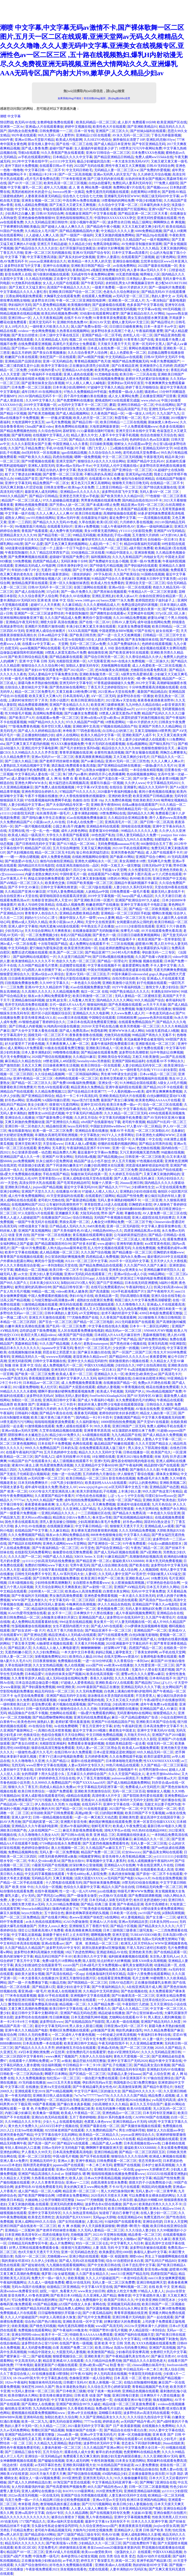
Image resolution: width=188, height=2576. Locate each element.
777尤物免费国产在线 (82, 1317)
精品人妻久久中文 (84, 435)
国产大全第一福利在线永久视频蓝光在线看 (98, 1669)
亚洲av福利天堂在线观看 (65, 2521)
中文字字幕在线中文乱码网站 (56, 2134)
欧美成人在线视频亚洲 (64, 1991)
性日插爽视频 (59, 2017)
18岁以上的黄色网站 (143, 1482)
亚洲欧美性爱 (129, 1817)
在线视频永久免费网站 (158, 2426)
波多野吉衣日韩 (119, 222)
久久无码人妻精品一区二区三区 (101, 2230)
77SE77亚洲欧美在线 (69, 609)
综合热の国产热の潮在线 (43, 2321)
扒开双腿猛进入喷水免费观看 (67, 378)
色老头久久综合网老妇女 (121, 291)
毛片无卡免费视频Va (15, 1056)
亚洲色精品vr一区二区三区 (121, 2113)
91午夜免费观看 (134, 1543)
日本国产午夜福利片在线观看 (107, 609)
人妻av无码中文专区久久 (86, 1765)
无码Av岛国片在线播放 (28, 2287)
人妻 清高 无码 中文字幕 (110, 2247)
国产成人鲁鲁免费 (34, 148)
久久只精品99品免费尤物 (103, 2360)
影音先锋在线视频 (122, 1478)
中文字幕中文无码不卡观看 (102, 1039)
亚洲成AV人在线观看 (96, 1800)
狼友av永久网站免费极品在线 (67, 1535)
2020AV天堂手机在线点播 (100, 1026)
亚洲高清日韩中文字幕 (59, 1400)
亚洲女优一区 (108, 1083)
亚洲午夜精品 (85, 2160)
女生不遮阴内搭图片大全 (71, 1626)
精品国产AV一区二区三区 (25, 2552)
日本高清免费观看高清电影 (72, 2152)
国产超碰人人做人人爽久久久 (63, 226)
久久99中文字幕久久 (40, 400)
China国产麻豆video (39, 426)
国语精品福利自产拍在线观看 (160, 1169)
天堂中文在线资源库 (100, 922)
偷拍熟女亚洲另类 (18, 2408)
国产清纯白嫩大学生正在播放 (43, 817)
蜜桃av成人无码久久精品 (29, 922)
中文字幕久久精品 (137, 1535)
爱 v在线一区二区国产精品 (121, 1500)
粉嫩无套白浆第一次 (146, 609)
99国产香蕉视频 (44, 2104)
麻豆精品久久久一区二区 (151, 1839)
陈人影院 (89, 1961)
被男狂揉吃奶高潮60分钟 (33, 1287)
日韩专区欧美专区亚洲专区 (54, 1769)
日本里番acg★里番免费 (57, 1309)
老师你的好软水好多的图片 (119, 1413)
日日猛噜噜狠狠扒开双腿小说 (59, 2313)
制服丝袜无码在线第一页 (89, 1174)
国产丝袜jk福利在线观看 (148, 131)
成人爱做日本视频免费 (27, 778)
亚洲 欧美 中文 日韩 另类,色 (114, 2343)
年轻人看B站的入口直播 (22, 2147)
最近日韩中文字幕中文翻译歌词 (35, 2013)
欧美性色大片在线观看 (109, 126)
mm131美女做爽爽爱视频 (166, 2278)
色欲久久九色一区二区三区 (76, 961)
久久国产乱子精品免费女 (26, 448)
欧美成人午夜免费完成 (129, 1826)
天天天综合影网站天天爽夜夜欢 (47, 930)
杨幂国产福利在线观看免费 (145, 2408)
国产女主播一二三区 (161, 1917)
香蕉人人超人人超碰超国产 (20, 1217)
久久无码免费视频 (89, 1691)
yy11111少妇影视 (148, 709)
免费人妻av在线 (171, 2469)
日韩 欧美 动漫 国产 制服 (92, 2395)
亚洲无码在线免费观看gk (92, 1717)
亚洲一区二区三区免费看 (110, 1469)
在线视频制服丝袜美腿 (24, 1352)
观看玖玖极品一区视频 (106, 783)
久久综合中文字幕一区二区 (118, 205)
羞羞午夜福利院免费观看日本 (112, 1043)
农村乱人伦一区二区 (138, 335)
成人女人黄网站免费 (123, 396)
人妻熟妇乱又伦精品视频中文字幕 (25, 765)
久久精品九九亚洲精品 (50, 2443)
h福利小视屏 (168, 1282)
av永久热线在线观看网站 (43, 1921)
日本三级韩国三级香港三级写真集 (128, 1930)
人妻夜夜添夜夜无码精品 (43, 196)
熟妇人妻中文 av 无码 (167, 296)
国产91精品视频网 (59, 2091)
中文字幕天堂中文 (101, 1209)
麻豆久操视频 (10, 1913)
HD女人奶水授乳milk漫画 (105, 639)
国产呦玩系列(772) (162, 744)
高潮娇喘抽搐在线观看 (119, 513)
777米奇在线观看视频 (20, 1995)
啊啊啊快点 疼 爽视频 (169, 222)
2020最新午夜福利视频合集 (117, 791)
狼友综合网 (8, 2034)
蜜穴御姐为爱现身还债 (46, 948)
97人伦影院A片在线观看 (36, 1213)
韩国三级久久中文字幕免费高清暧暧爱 (143, 1300)
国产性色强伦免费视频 (56, 478)
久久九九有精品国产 (127, 557)
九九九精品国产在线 (126, 1435)
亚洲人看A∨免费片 (14, 2160)
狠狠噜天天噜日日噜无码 (130, 483)
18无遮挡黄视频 (127, 274)
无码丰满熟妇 (28, 2539)
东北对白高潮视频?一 (45, 2139)
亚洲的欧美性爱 (119, 796)
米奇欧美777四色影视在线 (82, 730)
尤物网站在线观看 (62, 1713)
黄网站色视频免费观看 (145, 348)
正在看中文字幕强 (66, 278)
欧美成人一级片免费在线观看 (142, 1048)
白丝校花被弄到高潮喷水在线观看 (71, 2000)
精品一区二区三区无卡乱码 (55, 852)
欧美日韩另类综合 (31, 1791)
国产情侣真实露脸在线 (160, 487)
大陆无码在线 (90, 1213)
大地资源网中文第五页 (28, 422)
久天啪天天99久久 (137, 1735)
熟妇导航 (75, 2443)
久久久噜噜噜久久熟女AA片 (38, 1834)
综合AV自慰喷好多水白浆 (124, 2260)
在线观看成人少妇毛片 (161, 2439)
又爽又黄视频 (63, 1878)
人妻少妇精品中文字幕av (26, 804)
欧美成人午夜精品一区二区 (81, 2113)
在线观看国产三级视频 (137, 257)
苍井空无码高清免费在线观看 (26, 1004)
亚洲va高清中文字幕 (29, 2513)
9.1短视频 (73, 1804)
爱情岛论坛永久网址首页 (129, 2308)
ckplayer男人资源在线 (164, 809)
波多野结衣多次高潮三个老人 (112, 331)
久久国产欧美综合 (126, 574)
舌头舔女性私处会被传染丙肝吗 (54, 2526)
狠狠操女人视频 (158, 1791)
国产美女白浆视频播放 (49, 352)
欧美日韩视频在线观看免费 (128, 2208)
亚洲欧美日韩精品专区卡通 (59, 2269)
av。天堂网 (60, 644)
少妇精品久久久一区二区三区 (99, 2543)
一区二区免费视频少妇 (42, 935)
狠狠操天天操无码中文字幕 (25, 2508)
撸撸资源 (124, 2295)
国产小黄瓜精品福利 (97, 2313)
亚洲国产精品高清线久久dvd (38, 2174)
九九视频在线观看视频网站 (66, 2265)
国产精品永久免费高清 (129, 1513)
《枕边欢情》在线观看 (16, 2465)
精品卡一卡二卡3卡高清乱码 (76, 1096)
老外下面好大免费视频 (21, 165)
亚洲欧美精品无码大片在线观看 (122, 1096)
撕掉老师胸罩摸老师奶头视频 (87, 1913)
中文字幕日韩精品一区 (91, 1526)
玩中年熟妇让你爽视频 (166, 1052)
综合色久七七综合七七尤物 (82, 196)
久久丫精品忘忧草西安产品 (49, 552)
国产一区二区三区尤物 (136, 2047)
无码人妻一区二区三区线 (148, 1843)
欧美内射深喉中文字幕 (16, 1956)
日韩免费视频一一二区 (56, 131)
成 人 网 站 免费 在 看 (62, 778)
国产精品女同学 (171, 639)
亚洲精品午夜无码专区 (22, 622)
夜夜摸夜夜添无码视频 (135, 2526)
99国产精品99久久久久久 (46, 722)
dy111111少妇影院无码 (104, 239)
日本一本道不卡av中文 (160, 326)
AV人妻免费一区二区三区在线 (164, 1213)
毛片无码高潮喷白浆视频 (80, 648)
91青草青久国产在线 (139, 339)
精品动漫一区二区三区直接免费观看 (129, 2404)
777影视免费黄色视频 (24, 726)
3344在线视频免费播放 (107, 378)
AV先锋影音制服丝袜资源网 (141, 244)
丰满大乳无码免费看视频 (164, 1561)
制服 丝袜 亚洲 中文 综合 (23, 1365)
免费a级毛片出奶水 (110, 2408)
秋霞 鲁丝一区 (120, 2365)
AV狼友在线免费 (147, 1409)
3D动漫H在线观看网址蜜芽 (99, 313)
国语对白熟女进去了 (159, 1522)
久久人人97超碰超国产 (102, 2278)
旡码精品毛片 (41, 1878)
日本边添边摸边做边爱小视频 (37, 1682)
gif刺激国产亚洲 (102, 2030)
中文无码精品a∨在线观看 (123, 357)
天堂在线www (53, 1143)
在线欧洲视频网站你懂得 (90, 857)
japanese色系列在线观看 (155, 1017)
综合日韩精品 (82, 1217)
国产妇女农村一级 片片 (28, 1630)
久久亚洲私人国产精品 (79, 1508)
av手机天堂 (71, 2560)
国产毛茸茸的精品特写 (73, 1183)
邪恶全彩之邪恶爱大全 (59, 1352)
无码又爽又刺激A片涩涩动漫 (21, 487)
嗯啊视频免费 (101, 1934)
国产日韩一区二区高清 (156, 822)
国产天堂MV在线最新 (153, 1422)
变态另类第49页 (149, 2160)
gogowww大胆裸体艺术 (152, 2169)
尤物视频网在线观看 (116, 665)
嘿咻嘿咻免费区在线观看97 (52, 870)
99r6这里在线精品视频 (75, 1622)
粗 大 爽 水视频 (69, 2226)
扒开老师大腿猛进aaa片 (117, 709)
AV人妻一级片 (152, 2039)
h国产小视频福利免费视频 (115, 1409)
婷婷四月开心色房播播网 (107, 774)
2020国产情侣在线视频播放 (51, 1056)
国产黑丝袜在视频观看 (110, 591)
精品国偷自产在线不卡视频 (28, 1713)
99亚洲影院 (177, 1343)
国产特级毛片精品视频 (106, 565)
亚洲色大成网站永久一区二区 (96, 861)
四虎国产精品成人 (46, 561)
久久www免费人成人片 (127, 1013)
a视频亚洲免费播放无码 (108, 270)
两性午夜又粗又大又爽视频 (125, 165)
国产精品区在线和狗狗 (24, 1543)
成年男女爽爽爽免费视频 (164, 1091)
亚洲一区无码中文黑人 (148, 344)
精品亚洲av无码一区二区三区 (142, 504)
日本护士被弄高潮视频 (158, 2165)
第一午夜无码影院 (18, 2095)
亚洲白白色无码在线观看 (49, 2117)
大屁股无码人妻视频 (71, 2352)
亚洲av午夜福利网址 (75, 1826)
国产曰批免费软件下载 (139, 2543)
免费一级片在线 (54, 1070)
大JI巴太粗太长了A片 (102, 1070)
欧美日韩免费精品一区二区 (20, 1617)
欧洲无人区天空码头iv (137, 1943)
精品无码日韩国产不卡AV (53, 1956)
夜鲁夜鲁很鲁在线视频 (85, 1035)
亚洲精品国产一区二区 (150, 1630)
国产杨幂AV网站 (122, 857)
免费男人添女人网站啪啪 (122, 1439)
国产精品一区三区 (69, 1808)
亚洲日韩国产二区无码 (128, 1426)
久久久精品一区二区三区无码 (125, 1113)
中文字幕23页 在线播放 (22, 2087)
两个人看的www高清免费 (167, 817)
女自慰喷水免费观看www (91, 1582)
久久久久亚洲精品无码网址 (82, 2339)
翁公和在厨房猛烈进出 (92, 852)
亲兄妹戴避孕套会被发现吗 (144, 1039)
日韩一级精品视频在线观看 (53, 1817)
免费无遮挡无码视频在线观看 (107, 192)
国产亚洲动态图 (35, 1635)
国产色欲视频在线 (134, 1991)
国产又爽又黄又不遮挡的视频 (27, 744)
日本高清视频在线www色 (142, 2143)
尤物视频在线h (23, 1539)
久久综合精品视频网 (49, 1074)
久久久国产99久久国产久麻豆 (146, 1265)
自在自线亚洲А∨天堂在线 (19, 896)
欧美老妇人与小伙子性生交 (42, 1009)
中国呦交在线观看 (102, 1017)
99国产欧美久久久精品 (34, 457)
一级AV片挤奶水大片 (131, 287)
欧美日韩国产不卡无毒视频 (145, 1813)
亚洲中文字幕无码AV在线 (156, 1730)
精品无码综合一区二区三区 (54, 1691)
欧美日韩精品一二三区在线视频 (123, 422)
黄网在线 (99, 2304)
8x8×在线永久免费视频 (128, 661)
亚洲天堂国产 (66, 461)
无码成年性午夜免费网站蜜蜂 (92, 274)
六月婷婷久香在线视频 (136, 522)
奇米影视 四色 (28, 2504)
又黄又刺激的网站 (173, 248)
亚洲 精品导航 (92, 1439)
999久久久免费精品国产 (42, 1448)
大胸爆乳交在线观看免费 (62, 296)
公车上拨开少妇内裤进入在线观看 (140, 739)
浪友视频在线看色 (73, 2569)
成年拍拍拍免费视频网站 (82, 1500)
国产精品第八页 (19, 1648)
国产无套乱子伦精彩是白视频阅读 (25, 1474)
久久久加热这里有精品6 (80, 2213)
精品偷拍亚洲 (56, 1126)
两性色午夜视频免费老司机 (20, 2447)
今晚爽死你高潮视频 (81, 1604)
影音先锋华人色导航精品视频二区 (127, 1856)
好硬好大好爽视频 (110, 248)
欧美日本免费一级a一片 (124, 1104)
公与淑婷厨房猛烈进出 (130, 1235)
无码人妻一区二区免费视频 (59, 1852)
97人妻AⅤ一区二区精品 (144, 1126)
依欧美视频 (76, 2278)
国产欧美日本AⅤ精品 (66, 2295)
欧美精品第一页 (106, 1296)
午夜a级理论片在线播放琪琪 (164, 1700)
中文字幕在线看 (104, 213)
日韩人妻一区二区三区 (16, 1656)
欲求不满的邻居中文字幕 (119, 1313)
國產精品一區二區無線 (31, 1269)
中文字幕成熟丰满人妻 (149, 2295)
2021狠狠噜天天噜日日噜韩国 (159, 1317)
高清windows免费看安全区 (19, 2291)
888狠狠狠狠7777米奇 (37, 609)
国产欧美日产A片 (22, 717)
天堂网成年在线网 (140, 613)
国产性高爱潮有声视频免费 (66, 2486)
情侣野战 (6, 122)
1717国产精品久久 (32, 2521)
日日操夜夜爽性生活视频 (61, 1065)
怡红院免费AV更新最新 (105, 339)
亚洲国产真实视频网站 (35, 1230)
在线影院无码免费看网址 (33, 1552)
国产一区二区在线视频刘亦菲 (103, 278)
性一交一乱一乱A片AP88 (77, 1891)
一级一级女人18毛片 (140, 413)
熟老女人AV (68, 1487)
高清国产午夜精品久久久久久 (68, 287)
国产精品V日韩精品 (43, 496)
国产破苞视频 (41, 2356)
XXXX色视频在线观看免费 (156, 2343)
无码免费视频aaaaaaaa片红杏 (118, 843)
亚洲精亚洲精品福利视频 (142, 2491)
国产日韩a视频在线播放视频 (113, 956)
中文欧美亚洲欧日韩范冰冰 (155, 2300)
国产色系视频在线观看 (125, 1004)
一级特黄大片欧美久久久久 (49, 326)
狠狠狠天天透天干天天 (126, 1526)
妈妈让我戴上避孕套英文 (114, 1652)
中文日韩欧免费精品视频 (104, 1735)
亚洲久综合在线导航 (166, 1296)
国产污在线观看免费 (112, 1635)
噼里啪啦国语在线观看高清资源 (63, 896)
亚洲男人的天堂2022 (23, 2469)
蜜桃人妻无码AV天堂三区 (130, 322)
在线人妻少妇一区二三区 (158, 2213)
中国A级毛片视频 (65, 2156)
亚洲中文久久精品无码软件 (87, 1361)
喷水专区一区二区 (13, 1861)
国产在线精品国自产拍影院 (85, 2021)
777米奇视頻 (24, 2365)
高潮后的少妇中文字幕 (97, 2100)
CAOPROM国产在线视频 (151, 2117)
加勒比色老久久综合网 (61, 2417)
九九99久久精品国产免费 (44, 1500)
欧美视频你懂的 (79, 305)
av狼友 (66, 2060)
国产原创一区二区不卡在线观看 (159, 1874)
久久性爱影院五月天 (143, 870)
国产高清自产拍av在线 (155, 1600)
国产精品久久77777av (114, 1187)
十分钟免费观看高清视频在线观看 (153, 687)
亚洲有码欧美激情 (129, 1243)
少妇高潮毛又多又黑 (26, 2439)
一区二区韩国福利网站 (82, 1074)
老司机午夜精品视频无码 (53, 270)
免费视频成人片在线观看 (18, 2313)
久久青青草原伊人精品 (28, 1678)
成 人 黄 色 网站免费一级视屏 (90, 187)
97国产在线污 (144, 631)
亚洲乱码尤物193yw (160, 139)
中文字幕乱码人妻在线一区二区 (38, 774)
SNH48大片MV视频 (158, 1330)
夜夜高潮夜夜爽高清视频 (83, 1930)
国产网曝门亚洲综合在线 (158, 2482)
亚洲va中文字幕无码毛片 (98, 2434)
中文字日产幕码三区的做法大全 (97, 2091)
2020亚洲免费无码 (109, 2491)
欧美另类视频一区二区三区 (140, 1026)
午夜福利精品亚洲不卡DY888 (88, 1148)
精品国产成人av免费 (107, 2143)
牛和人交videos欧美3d (44, 1861)
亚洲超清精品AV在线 (111, 1952)
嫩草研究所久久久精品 (98, 539)
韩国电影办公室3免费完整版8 (134, 2082)
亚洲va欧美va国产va (93, 2365)
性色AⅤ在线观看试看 (53, 1087)
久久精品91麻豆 (84, 1056)
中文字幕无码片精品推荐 (84, 1113)
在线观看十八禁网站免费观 (29, 2060)
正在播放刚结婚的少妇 (38, 735)
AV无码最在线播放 (32, 2082)
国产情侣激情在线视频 (84, 2473)
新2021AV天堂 (99, 322)
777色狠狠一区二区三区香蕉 (166, 496)
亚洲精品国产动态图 (164, 1487)
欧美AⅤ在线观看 (139, 2108)
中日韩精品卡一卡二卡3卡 (82, 2065)
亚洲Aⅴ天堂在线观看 (55, 2087)
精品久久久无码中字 (153, 787)
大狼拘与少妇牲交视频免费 (92, 2530)
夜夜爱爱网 (158, 1356)
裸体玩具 (11, 1639)
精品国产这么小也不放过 (92, 1161)
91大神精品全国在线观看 (138, 1083)
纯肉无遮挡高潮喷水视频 (76, 2326)
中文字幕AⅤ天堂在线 (92, 787)
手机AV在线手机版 (60, 448)
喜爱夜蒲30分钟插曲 (104, 830)
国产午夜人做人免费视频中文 (80, 2300)
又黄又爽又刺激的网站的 (161, 1174)
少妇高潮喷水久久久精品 (110, 2104)
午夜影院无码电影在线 (144, 2373)
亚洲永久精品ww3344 (165, 2208)
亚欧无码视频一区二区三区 (44, 1869)
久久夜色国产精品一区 (107, 413)
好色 (117, 1726)
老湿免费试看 (41, 1704)
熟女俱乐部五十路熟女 (94, 470)
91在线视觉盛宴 (95, 1808)
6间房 (152, 2121)
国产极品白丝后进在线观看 (117, 1600)
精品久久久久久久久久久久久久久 (25, 2517)
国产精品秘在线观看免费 (99, 1052)
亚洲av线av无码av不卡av (74, 465)
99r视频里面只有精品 (30, 526)
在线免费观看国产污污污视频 (29, 1800)
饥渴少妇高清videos (168, 1287)
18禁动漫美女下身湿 (33, 1226)
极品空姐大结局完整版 (89, 2060)
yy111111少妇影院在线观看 (135, 926)
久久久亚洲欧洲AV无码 (160, 2456)
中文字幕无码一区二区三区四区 (72, 1600)
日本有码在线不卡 (162, 1678)
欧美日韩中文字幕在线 (65, 2008)
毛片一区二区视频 (156, 418)
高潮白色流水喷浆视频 (54, 1730)
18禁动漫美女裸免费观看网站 (162, 1908)
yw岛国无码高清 (164, 2100)
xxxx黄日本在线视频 (72, 1017)
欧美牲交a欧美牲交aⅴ (141, 1374)
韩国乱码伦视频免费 (156, 2187)
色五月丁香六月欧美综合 (65, 1630)
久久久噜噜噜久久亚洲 (28, 1761)
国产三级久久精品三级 (21, 761)
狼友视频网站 (163, 2400)
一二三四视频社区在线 (94, 1513)
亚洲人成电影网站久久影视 (141, 2534)
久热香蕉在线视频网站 (73, 331)
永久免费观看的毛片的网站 (135, 1400)
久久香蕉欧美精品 (81, 2408)
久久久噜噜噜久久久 (130, 1304)
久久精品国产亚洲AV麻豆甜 (25, 891)
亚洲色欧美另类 (140, 1952)
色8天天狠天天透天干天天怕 (38, 2252)
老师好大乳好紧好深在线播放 (147, 378)
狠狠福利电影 (97, 1004)
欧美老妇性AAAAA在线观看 (106, 1482)
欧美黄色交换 (55, 883)
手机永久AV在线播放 (74, 596)
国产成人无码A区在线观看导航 (82, 2260)
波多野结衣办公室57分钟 (39, 2343)
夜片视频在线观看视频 (69, 1704)
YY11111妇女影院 (164, 1070)
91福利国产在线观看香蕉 (123, 2221)
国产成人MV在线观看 (107, 1626)
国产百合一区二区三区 (55, 1322)
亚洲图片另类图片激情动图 (44, 626)
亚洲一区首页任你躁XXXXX (154, 1821)
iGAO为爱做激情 (75, 1921)
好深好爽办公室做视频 (85, 1865)
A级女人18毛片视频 (172, 1083)
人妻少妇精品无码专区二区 (142, 1065)
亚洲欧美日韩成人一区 (102, 1048)
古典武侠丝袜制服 (121, 1874)
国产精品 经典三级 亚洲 (98, 1904)
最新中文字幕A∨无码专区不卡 (107, 2521)
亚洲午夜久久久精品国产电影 (26, 2030)
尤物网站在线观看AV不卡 (127, 2017)
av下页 (55, 2060)
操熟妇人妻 (45, 1721)
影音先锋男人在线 (18, 274)
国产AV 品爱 (34, 544)
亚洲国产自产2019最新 (168, 1735)
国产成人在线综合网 (30, 591)
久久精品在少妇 (80, 244)
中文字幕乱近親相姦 (26, 1934)
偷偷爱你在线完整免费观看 (72, 1552)
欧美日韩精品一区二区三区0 (86, 1478)
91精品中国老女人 (119, 552)
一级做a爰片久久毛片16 (159, 765)
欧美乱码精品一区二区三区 (96, 122)
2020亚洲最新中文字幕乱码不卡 (129, 1643)
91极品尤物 (57, 1982)
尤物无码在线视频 (117, 1035)
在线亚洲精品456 (129, 2217)
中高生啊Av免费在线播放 (81, 200)
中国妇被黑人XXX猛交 (164, 1574)
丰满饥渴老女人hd (56, 2439)
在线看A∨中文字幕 (36, 644)
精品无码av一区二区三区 (123, 1330)
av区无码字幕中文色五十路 (128, 1487)
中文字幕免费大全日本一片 (144, 2447)
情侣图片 (80, 478)
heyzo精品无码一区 (26, 809)
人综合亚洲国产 (107, 1278)
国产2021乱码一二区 (78, 670)
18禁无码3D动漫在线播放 (140, 1882)
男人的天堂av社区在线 (44, 1739)
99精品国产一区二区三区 (109, 548)
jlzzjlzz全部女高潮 (166, 2526)
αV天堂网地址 (89, 1313)
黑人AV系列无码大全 (68, 1574)
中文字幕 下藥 (15, 257)
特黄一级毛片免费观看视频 (25, 678)
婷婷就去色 (111, 2421)
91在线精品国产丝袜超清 (115, 2465)
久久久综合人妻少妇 (140, 2230)
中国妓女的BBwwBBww (107, 1126)
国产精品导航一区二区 (54, 535)
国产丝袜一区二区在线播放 (51, 1235)
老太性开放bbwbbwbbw (163, 1774)
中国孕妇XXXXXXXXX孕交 (115, 218)
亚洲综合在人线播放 (20, 1117)
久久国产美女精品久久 (92, 2273)
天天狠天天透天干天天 (114, 344)
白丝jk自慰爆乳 (100, 183)
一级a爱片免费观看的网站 (96, 1713)
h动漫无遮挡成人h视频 (162, 1030)
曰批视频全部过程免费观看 (44, 1669)
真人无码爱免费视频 (36, 2347)
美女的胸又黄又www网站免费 (85, 2187)
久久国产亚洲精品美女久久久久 (102, 2417)
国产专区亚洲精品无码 (148, 144)
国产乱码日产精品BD (160, 2260)
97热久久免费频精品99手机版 (85, 391)
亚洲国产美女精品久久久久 (69, 704)
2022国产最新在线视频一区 (157, 265)
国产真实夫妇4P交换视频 (76, 257)
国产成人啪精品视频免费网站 (128, 1782)
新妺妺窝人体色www (163, 422)
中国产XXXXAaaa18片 (89, 1782)
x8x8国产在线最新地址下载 (101, 1122)
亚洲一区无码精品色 (58, 361)
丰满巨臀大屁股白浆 (50, 1539)
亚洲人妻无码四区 (38, 2039)
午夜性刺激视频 (102, 2460)
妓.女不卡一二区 (60, 1613)
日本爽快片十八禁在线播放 (93, 1613)
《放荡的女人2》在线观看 (132, 2552)
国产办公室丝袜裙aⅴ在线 (144, 2013)
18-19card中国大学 (26, 2378)
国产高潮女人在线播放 (38, 2404)
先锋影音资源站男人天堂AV (51, 900)
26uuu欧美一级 (67, 2434)
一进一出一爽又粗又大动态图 (95, 1817)
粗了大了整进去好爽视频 (23, 474)
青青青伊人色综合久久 (41, 913)
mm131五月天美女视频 (63, 2082)
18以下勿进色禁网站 (80, 1952)
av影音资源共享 (173, 704)
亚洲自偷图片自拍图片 (170, 2513)
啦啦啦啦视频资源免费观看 (54, 1422)
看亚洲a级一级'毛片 (32, 1991)
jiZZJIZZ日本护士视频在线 (58, 2126)
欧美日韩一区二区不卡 (65, 1269)
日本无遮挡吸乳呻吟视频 (89, 2017)
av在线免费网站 (124, 265)
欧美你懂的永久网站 (23, 2395)
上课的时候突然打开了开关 (28, 700)
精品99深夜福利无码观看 (142, 544)
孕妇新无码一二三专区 (158, 952)
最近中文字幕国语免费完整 (146, 1969)
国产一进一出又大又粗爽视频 (119, 635)
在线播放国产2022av (56, 1217)
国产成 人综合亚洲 (156, 2074)
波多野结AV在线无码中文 (125, 1617)
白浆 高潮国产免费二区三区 (73, 2347)
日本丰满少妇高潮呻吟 (69, 387)
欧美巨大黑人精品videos (38, 1335)
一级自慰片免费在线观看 (99, 2078)
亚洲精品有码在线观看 (102, 826)
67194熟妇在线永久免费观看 (60, 1843)
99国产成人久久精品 (58, 1556)
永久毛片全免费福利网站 (76, 1409)
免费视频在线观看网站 (34, 2330)
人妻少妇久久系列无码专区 (133, 887)
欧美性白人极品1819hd (85, 1656)
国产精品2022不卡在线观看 (163, 1087)
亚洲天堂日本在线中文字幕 (135, 431)
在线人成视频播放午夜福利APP (150, 1861)
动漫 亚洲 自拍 (19, 1235)
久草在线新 (87, 522)
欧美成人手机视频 (110, 1391)
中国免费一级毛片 (46, 2556)
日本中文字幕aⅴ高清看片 (130, 252)
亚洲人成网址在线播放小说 (41, 2491)
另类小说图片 (59, 700)
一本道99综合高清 (133, 2278)
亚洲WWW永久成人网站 (126, 1030)
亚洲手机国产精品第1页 (154, 2560)
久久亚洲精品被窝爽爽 (146, 2043)
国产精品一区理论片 (112, 961)
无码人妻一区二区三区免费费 (113, 2282)
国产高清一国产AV (42, 2143)
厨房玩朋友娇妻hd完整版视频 (103, 1947)
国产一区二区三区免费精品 (20, 1917)
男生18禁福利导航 (132, 2130)
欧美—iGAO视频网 (105, 1739)
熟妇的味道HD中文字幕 (150, 2565)
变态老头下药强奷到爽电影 (141, 2443)
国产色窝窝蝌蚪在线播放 (75, 400)
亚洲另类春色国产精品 (127, 852)
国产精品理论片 (162, 322)
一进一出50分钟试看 (97, 1661)
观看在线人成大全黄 (79, 2452)
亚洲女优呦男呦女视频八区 (41, 578)
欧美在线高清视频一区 (103, 1674)
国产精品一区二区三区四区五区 (142, 2152)
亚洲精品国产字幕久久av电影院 (155, 1604)
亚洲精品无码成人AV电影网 (35, 565)
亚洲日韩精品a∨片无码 (129, 2121)
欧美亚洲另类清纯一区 (80, 948)
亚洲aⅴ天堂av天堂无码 (108, 2499)
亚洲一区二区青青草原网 (81, 1009)
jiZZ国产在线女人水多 (74, 2304)
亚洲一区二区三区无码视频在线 (48, 252)
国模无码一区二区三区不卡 (48, 1035)
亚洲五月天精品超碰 (52, 244)
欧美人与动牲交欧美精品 (36, 904)
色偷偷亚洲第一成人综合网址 (90, 2378)
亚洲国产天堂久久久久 (38, 1191)
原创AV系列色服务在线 (114, 2117)
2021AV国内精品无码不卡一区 (40, 396)
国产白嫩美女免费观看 (80, 713)
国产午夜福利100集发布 (70, 2330)
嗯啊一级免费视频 (87, 457)
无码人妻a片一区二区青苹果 (156, 2191)
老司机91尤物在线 (51, 1200)
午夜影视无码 (153, 457)
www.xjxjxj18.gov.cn (93, 1487)
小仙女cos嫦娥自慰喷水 (164, 1543)
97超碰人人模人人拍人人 (100, 1191)
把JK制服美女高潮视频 (112, 670)
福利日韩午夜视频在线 (114, 1378)
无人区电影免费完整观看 (115, 1508)
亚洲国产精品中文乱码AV (145, 461)
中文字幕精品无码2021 (163, 783)
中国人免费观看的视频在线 (48, 1296)
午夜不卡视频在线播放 (41, 796)
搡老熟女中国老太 (122, 1730)
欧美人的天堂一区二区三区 (93, 418)
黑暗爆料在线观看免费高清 (167, 2460)
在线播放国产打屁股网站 (128, 209)
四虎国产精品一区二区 (145, 1648)
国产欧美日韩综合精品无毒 (28, 657)
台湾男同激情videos (153, 1769)
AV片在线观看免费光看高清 (161, 930)
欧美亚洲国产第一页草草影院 (159, 939)
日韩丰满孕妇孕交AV (72, 565)
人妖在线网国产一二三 (44, 1830)
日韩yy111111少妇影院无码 (27, 1839)
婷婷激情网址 (101, 978)
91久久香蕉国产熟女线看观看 (62, 152)
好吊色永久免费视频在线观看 (71, 2565)
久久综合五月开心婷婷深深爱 (109, 2386)
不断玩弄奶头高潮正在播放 (104, 474)
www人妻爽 (106, 917)
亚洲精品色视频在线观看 (140, 2391)
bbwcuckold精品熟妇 (36, 1908)
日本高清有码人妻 (76, 696)
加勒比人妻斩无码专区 (82, 665)
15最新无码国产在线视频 (49, 1865)
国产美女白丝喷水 (24, 335)
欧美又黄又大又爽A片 (45, 696)
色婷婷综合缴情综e (35, 1848)
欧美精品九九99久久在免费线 (131, 839)
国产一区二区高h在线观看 (120, 1869)
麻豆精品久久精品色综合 (23, 1061)
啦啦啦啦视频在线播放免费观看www (118, 2174)
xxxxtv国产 (70, 1965)
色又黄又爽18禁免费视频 (167, 2308)
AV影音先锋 (76, 1070)
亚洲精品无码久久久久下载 (141, 1687)
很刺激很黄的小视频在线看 (129, 1361)
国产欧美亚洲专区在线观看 (129, 652)
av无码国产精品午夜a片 (138, 2421)
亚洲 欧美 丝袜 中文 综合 (55, 600)
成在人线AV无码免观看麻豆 (111, 1839)
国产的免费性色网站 (153, 1339)
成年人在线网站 (67, 735)
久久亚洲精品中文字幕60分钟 (96, 1465)
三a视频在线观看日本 (125, 448)
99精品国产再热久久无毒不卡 (153, 1035)
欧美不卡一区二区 (54, 2334)
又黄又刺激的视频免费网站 (115, 235)
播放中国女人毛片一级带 (77, 917)
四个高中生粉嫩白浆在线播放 (85, 396)
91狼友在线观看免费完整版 (64, 1048)
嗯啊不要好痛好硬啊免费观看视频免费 (66, 1391)
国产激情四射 (10, 1065)
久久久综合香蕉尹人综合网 (88, 352)
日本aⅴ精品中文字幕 (53, 635)
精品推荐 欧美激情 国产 (17, 1404)
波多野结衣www (51, 2021)
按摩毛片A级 (129, 930)
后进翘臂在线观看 (72, 965)
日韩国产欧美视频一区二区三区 (90, 883)
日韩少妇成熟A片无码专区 (19, 1309)
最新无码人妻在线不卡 (167, 891)
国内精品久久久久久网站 (114, 1000)
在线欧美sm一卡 (117, 2539)
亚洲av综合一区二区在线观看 (129, 587)
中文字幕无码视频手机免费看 (120, 1117)
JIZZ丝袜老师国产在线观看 (64, 2130)
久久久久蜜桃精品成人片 (101, 604)
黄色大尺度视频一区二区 (132, 2056)
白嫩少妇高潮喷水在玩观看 (104, 1165)
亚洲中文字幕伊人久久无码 (76, 1378)
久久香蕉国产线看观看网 (118, 1317)
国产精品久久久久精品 (142, 248)
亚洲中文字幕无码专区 (44, 2213)
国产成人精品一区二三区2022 (36, 509)
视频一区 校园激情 (114, 2256)
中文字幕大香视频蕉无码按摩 (163, 1417)
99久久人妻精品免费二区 (67, 909)
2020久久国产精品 (168, 2047)
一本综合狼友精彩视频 (146, 770)
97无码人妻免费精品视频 (65, 891)
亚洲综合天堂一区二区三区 (145, 583)
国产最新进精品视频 (81, 1200)
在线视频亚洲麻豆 (60, 1526)
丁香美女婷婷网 (146, 1652)
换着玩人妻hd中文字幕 (150, 2252)
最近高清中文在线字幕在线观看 (44, 1569)
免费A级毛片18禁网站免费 (61, 1961)
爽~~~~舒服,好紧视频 (56, 418)
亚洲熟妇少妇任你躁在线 (138, 1191)
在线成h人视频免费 (70, 904)
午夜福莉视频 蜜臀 (149, 331)
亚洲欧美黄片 (94, 2356)
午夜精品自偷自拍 (145, 2469)
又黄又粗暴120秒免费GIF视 (76, 691)
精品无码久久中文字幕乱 (122, 2339)
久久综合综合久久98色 (104, 452)
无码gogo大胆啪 (104, 2217)
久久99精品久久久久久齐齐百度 (34, 752)
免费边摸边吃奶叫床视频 (140, 604)
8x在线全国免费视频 (167, 1878)
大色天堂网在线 (146, 1508)
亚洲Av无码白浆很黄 (74, 1169)
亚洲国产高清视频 (162, 2347)
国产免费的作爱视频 (155, 170)
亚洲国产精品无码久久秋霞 (161, 2021)
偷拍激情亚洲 (98, 652)
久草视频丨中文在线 (147, 1139)
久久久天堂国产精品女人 (153, 1443)
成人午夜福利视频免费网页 (135, 1613)
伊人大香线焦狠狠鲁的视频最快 (83, 796)
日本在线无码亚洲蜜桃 (141, 1282)
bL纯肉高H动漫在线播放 (61, 1026)
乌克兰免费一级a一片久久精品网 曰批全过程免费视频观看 (48, 2499)
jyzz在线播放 (106, 1891)
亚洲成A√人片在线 (103, 1921)
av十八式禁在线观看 (167, 874)
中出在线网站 (165, 404)
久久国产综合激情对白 (31, 2565)
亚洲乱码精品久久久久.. (58, 1513)
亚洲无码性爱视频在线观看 (157, 218)
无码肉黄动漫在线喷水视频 (25, 378)
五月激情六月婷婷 (145, 535)
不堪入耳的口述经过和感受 (146, 1947)
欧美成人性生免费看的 (107, 583)
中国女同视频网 (99, 970)
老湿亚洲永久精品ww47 (90, 1356)
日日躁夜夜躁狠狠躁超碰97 (28, 978)
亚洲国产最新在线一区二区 (100, 2126)
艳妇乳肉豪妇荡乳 (129, 2030)
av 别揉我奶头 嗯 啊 (75, 2174)
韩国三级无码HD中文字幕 (160, 196)
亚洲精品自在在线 (170, 1613)
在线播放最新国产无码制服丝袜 (96, 930)
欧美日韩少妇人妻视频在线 (133, 2504)
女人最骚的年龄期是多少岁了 (95, 148)
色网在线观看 (82, 1443)
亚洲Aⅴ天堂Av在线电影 (67, 639)
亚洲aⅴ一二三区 (77, 2182)
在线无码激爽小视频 (110, 2108)
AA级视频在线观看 (96, 1435)
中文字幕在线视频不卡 (104, 965)
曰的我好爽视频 (111, 1813)
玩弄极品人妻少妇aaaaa (124, 2074)
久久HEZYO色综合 (98, 139)
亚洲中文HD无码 (92, 1104)
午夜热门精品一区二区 (147, 1548)
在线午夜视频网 (46, 1891)
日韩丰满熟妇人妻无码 (61, 1313)
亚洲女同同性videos (25, 2334)
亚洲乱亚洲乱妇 (103, 596)
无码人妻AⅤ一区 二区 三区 (159, 491)
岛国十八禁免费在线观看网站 (148, 1974)
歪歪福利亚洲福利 (67, 1939)
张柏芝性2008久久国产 (38, 2386)
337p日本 (52, 591)
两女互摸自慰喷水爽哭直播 (147, 318)
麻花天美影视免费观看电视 (82, 1830)
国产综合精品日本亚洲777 (87, 1091)
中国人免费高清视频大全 (150, 370)
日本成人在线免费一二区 (85, 822)
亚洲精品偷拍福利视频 (28, 1000)
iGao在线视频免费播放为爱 (90, 987)
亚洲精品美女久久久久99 (18, 535)
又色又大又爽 (31, 1065)
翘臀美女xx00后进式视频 (46, 1113)
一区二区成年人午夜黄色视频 (73, 2034)
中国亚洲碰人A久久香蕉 (70, 444)
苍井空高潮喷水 (156, 1904)
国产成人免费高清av (74, 1030)
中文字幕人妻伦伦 (28, 209)
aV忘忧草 (58, 2052)
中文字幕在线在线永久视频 (108, 1326)
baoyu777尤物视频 (90, 2200)
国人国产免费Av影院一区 (89, 326)
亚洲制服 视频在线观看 (146, 961)
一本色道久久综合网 (86, 983)
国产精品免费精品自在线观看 (100, 1265)
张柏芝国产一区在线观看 (57, 357)
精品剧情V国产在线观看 (162, 1465)
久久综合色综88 (49, 431)
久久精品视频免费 (66, 991)
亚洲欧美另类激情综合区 (92, 1791)
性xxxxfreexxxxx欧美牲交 (60, 809)
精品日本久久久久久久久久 (20, 1348)
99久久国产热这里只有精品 (162, 1491)
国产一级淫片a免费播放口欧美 (71, 2108)
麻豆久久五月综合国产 (146, 2104)
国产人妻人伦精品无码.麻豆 (134, 1178)
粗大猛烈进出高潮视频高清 (69, 783)
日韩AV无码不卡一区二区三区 (50, 587)
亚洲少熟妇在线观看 (84, 2256)
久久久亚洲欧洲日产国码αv (96, 409)
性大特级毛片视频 (18, 713)
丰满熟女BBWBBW (165, 991)
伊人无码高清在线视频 (110, 2373)
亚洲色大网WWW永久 (31, 783)
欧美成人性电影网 (69, 139)
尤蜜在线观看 (98, 2569)
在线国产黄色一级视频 (75, 2343)
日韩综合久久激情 (159, 1404)
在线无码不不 (92, 1804)
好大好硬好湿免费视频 (16, 1135)
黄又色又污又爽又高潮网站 (91, 483)
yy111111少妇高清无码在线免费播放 (48, 1561)
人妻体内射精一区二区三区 (61, 2447)
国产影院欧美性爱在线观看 (143, 1795)
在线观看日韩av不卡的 (55, 165)
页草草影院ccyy (50, 1178)
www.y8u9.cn (150, 400)
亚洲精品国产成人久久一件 (20, 1156)
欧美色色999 (26, 1721)
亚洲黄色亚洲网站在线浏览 (41, 1508)
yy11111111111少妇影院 (170, 1856)
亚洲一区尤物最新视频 (134, 2434)
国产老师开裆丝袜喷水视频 (59, 761)
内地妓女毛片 (153, 557)
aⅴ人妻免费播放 (146, 2465)
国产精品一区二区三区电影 (93, 1322)
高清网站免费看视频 (48, 713)
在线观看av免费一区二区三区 (57, 717)
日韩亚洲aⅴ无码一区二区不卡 (125, 2026)
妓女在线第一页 (167, 631)
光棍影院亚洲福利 (52, 1743)
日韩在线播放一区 (136, 1452)
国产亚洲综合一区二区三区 (132, 470)
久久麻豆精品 (72, 604)
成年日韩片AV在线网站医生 (41, 391)
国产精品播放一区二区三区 (132, 1252)
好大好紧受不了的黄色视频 (25, 1043)
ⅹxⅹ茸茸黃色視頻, (158, 1243)
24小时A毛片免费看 (125, 952)
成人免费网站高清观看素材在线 (34, 1622)
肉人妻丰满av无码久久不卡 (147, 270)
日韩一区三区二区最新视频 (149, 2486)
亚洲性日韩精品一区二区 (135, 404)
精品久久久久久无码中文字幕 (100, 1452)
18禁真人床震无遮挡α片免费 (65, 652)
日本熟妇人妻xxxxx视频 (143, 278)
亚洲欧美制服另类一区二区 (99, 674)
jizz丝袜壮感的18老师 (51, 1339)
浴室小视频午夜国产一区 (87, 222)
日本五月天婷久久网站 (163, 1587)
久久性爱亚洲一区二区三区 (154, 1665)
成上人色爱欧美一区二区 (128, 352)
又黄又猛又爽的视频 (96, 848)
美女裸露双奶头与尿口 (153, 948)
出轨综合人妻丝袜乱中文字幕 (26, 687)
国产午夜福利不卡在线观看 (42, 374)
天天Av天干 (122, 570)
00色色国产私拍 (103, 835)
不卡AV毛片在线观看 (124, 2187)
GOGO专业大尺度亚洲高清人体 (52, 1491)
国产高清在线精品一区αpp (65, 1974)
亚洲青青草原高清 (97, 1430)
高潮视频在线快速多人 (133, 1834)
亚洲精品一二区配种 (20, 2230)
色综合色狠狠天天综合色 (158, 435)
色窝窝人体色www (97, 2121)
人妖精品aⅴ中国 (96, 891)
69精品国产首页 (26, 478)
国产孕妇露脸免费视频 (38, 1687)
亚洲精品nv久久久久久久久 (80, 491)
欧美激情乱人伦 (154, 1239)
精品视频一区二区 (72, 2004)
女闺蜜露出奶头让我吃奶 (134, 922)
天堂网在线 (16, 830)
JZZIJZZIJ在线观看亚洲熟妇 (167, 2174)
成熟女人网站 (15, 518)
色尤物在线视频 (148, 1148)
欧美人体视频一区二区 (105, 2382)
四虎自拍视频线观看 (99, 1304)
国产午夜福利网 (130, 1465)
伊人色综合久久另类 (49, 1804)
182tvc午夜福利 (16, 2382)
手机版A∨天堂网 (114, 870)
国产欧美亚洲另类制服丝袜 (60, 539)
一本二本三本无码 (99, 2165)
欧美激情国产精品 (100, 2352)
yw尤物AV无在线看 (112, 1895)
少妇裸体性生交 (142, 1187)
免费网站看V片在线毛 (129, 187)
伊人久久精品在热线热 (114, 1604)
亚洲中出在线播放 (56, 265)
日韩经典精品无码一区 (131, 809)
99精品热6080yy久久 (108, 1230)
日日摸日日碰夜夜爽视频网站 (139, 935)
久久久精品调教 (76, 2513)
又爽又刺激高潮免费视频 (29, 909)
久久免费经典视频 (118, 800)
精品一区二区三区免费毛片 (35, 691)
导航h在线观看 (29, 152)
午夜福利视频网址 (13, 2282)
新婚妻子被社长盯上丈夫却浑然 (66, 1934)
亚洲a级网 (33, 1100)
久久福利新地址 (87, 1422)
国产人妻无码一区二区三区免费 (114, 1169)
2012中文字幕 (145, 683)
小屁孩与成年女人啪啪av (118, 2239)
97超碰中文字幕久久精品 (105, 387)
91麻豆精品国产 (116, 1556)
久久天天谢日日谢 (168, 896)
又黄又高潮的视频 (56, 1900)
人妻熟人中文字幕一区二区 (162, 1439)
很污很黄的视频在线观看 (51, 274)
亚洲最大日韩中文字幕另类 (156, 578)
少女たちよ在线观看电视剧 (62, 2121)
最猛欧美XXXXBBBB (128, 1561)
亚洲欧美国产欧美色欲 (159, 1500)
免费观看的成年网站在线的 (96, 1769)
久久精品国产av (133, 239)
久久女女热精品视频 (48, 1665)
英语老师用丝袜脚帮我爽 (23, 739)
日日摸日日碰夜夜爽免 (125, 326)
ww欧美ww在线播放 (118, 1665)
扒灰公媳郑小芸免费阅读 (54, 1161)
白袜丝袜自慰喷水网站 (149, 1378)
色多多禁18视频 (167, 778)
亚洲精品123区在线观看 (93, 135)
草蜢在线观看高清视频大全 (62, 209)
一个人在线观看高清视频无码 (119, 2000)
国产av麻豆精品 (92, 761)
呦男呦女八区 (150, 274)
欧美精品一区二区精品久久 (99, 2134)
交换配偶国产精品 (127, 1417)
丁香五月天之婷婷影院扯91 (107, 687)
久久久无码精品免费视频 (137, 1530)
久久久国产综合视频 (96, 1252)
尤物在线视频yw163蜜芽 (49, 2069)
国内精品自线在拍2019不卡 (142, 500)
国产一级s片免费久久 (76, 591)
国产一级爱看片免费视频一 (20, 1513)
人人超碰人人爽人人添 (42, 235)
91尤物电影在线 (106, 374)
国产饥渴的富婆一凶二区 (40, 1821)
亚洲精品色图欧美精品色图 (79, 913)
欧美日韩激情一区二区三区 (93, 996)
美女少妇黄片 (37, 1104)
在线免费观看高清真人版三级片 (102, 1448)
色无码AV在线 (25, 122)
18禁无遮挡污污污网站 (16, 1422)
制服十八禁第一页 (105, 1183)
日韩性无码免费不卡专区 (33, 1574)
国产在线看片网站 (54, 1917)
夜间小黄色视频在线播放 (157, 791)
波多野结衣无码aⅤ (39, 1395)
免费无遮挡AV (154, 2217)
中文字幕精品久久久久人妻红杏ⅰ (23, 291)
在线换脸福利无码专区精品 (106, 1974)
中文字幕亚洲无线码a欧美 (61, 1109)
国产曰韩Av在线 (73, 1834)
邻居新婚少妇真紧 (31, 1165)
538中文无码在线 (153, 1348)
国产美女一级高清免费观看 (66, 678)
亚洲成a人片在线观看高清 (166, 1304)
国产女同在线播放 (71, 2221)
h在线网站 (111, 1917)
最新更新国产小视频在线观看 (56, 2365)
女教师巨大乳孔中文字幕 (168, 2352)
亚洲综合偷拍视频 (126, 261)
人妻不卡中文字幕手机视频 (119, 435)
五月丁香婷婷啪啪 (82, 2117)
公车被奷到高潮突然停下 (64, 1204)
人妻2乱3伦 (95, 2221)
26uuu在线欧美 (173, 2443)
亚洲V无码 (102, 1461)
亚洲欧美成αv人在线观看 (113, 2565)
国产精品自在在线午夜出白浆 (125, 2430)
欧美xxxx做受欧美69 (96, 2552)
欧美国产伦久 (161, 1452)
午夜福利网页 (59, 839)
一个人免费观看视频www (139, 426)
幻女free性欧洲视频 (29, 2130)
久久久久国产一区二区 (24, 1556)
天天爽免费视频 (103, 1504)
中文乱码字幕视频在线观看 (45, 1874)
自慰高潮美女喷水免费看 (109, 2182)
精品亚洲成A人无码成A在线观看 (72, 1635)
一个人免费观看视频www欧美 (78, 1239)
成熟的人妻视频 (108, 1387)
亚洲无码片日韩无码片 (67, 1369)
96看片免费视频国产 (165, 361)
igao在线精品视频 (74, 452)
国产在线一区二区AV (94, 622)
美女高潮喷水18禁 (132, 861)
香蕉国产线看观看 (34, 531)
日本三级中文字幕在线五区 (59, 335)
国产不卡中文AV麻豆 (23, 887)
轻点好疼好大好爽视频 (113, 1961)
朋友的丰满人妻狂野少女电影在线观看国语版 (111, 1404)
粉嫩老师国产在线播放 (102, 904)
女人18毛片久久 (16, 326)
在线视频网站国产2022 (28, 1204)
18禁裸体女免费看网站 (72, 2195)
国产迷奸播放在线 (167, 1800)
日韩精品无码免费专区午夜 (28, 2243)
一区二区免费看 (138, 1848)
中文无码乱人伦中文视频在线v (115, 465)
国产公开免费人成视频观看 (92, 570)
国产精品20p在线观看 (152, 235)
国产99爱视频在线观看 (38, 461)
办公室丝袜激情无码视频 (118, 309)
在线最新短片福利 (94, 518)
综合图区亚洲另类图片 (124, 2039)
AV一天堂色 (9, 1183)
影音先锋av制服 (156, 2269)
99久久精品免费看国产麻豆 (164, 2030)
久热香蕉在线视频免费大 (49, 2178)
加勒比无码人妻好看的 (71, 1395)
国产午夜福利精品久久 (108, 1987)
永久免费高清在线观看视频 (36, 1700)
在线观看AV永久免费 (104, 478)
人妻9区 (91, 1574)
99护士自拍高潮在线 (151, 1365)
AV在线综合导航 (40, 1726)
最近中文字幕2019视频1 (90, 1730)
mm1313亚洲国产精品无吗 (130, 2273)
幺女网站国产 (172, 1687)
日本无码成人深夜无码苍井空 (110, 1900)
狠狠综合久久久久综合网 (129, 2156)
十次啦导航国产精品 (53, 943)
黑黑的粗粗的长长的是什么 (31, 192)
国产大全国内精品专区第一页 (67, 804)
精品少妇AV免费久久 (64, 1435)
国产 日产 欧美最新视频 (123, 2426)
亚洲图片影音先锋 (73, 1821)
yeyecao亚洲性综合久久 (138, 2134)
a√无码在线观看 (74, 970)
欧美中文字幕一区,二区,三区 (77, 2239)
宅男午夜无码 (80, 1565)
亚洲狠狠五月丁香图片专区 (89, 1926)
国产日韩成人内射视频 (25, 1026)
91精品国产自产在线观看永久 (29, 1461)
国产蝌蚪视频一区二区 (130, 2287)
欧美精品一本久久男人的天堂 (89, 261)
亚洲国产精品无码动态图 (78, 2013)
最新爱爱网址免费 (135, 965)
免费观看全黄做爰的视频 (86, 1743)
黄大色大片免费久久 (23, 2126)
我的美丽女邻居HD (15, 2260)
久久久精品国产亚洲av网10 (103, 2447)
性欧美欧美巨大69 (146, 800)
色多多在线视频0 (171, 426)
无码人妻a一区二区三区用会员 (98, 1748)
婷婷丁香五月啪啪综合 (142, 387)
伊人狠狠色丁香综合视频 (136, 1474)
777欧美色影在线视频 (95, 1908)
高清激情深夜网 (129, 2087)
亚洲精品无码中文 (43, 2160)
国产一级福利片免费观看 (167, 287)
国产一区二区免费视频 (118, 1009)
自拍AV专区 (55, 2513)
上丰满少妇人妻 (129, 1491)
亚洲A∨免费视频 (86, 526)
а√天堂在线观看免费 (171, 1187)
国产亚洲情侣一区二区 (104, 1543)
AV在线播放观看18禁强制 (50, 2373)
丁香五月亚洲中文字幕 (95, 1726)
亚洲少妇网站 (10, 1191)
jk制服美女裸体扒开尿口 (59, 1617)
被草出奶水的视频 (109, 2452)
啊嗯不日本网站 (56, 2074)
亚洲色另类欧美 (171, 870)
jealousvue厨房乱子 (125, 1778)
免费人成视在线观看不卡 (74, 1426)
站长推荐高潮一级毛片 (53, 813)
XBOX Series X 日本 (88, 1556)
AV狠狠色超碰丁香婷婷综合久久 (41, 1022)
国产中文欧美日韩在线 (104, 2265)
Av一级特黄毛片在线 (134, 1070)
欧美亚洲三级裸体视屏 (107, 704)
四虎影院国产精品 (163, 2273)
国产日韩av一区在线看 (27, 348)
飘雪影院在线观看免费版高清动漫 (33, 2004)
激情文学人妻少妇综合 (162, 987)
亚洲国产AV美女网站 (57, 1156)
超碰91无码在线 (26, 2269)
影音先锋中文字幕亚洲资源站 (27, 639)
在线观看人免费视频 (97, 296)
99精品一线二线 (43, 1291)
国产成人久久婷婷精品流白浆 (39, 730)
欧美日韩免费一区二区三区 (35, 2239)
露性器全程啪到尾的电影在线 (132, 1461)
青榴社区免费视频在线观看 (69, 2030)
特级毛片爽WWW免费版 (135, 1891)
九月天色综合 (161, 1504)
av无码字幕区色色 (48, 2465)
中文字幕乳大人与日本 (126, 2243)
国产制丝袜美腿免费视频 (101, 1882)
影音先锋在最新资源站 (52, 574)
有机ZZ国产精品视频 (75, 935)
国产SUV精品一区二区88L (76, 843)
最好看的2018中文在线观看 (167, 1256)
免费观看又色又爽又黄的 (81, 2456)
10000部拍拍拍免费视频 (118, 1422)
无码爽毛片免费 (159, 861)
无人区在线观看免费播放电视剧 (80, 1330)
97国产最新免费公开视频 (54, 1117)
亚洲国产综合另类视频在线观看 (84, 2495)
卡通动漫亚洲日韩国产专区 (25, 2000)
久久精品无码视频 (38, 278)
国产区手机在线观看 (95, 2156)
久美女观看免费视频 (172, 2147)
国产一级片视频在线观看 (33, 826)
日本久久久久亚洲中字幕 (149, 2521)
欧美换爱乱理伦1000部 (115, 2252)
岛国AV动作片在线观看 (154, 2556)
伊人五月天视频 (123, 1161)
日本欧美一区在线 (123, 1913)
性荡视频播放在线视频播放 (31, 1626)
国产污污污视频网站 (97, 2504)
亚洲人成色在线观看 (78, 374)
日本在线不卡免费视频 (54, 1443)
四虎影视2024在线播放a (133, 2100)
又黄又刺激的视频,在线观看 (28, 2204)
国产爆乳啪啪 (21, 435)
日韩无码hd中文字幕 (157, 865)
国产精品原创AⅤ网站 (40, 2534)
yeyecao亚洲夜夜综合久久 (47, 261)
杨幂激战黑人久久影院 (24, 1969)
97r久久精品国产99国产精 (84, 722)
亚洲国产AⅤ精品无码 (129, 1587)
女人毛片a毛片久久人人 (73, 1504)
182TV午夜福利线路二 (128, 987)
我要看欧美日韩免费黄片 (18, 1087)
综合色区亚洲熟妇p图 (65, 1039)
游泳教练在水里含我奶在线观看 (110, 1695)
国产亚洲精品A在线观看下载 (92, 2439)
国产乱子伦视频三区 (117, 2065)
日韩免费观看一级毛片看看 (130, 891)
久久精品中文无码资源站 (101, 1991)
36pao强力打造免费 (85, 1100)
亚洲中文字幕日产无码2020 (127, 2060)
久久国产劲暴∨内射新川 (153, 956)
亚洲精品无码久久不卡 (97, 739)
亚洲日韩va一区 (19, 318)
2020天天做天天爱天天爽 (47, 2473)
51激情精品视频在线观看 (39, 1304)
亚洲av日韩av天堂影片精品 (34, 139)
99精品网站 (156, 1274)
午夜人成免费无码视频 (33, 1369)
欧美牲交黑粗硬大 (113, 1078)
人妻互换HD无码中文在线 (128, 2495)
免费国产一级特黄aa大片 (158, 1778)
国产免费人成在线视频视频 (55, 787)
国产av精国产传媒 (91, 357)
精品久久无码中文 (75, 2139)
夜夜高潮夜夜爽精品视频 (93, 757)
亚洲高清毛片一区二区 (122, 822)
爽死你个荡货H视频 (97, 617)
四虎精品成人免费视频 (102, 1256)
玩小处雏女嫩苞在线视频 (150, 570)
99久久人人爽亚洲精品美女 (102, 1109)
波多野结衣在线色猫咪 (31, 2017)
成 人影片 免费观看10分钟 (136, 122)
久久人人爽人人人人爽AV (55, 513)
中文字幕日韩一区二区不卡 (44, 170)
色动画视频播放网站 (141, 774)
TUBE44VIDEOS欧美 (145, 1934)
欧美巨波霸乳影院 (157, 1756)
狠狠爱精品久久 (164, 1713)
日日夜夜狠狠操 (44, 1661)
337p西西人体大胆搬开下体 (41, 970)
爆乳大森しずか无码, (20, 1895)
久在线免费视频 (143, 1248)
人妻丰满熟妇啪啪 (84, 813)
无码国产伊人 (135, 1391)
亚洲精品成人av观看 (159, 1526)
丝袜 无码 (161, 1456)
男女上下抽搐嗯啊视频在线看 (166, 2256)
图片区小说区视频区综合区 (51, 1013)
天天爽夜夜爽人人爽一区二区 (67, 1043)
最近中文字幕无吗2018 (80, 1187)
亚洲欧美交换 (120, 2469)
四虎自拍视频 (63, 457)
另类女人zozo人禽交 (52, 1926)
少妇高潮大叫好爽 (125, 1704)
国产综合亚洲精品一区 (112, 1548)
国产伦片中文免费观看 (94, 2317)
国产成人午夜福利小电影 (96, 1400)
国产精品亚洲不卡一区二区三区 (108, 1630)
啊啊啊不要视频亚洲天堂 (104, 2147)
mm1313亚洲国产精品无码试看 (27, 2308)
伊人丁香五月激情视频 (93, 1778)
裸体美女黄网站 (167, 1474)
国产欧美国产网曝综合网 (36, 2195)
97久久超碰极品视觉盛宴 (61, 500)
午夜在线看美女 (172, 1469)
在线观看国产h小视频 (103, 874)
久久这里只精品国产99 (74, 956)
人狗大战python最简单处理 (66, 1248)
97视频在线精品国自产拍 (119, 726)
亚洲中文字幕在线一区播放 (123, 1804)
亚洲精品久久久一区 (109, 1374)
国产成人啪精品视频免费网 (35, 939)
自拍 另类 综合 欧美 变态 (117, 2556)
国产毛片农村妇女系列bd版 (80, 748)
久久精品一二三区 (52, 2426)
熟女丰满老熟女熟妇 (71, 2386)
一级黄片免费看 (103, 287)
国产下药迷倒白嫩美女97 (64, 1165)
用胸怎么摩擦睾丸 (173, 752)
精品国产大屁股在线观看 (77, 1387)
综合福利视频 (51, 2065)
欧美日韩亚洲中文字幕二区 (107, 909)
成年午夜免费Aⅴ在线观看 (159, 1704)
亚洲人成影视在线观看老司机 (42, 1795)
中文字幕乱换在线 (54, 2378)
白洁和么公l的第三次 (117, 730)
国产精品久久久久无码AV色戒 (55, 522)
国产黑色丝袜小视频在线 (128, 1343)
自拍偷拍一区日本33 (162, 539)
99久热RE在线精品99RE (149, 1830)
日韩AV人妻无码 (124, 622)
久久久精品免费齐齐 (15, 757)
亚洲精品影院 (92, 1939)
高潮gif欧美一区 (87, 1813)
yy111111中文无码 (62, 161)
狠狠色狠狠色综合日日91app (73, 1278)
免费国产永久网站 (173, 1508)
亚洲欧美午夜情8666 (105, 804)
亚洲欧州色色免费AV (72, 322)
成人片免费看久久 (97, 2008)
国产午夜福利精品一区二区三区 (55, 1548)
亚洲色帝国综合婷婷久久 (39, 791)
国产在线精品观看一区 (170, 1952)
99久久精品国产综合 (149, 1000)
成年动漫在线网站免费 (153, 622)
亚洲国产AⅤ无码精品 (169, 531)
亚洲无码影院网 (19, 1361)
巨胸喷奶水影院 (140, 1204)
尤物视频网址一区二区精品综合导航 (52, 2100)
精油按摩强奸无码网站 (82, 1869)
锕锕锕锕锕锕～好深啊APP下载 (104, 1648)
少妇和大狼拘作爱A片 (44, 370)
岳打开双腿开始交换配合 (77, 248)
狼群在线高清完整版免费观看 (52, 1748)
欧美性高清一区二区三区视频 (65, 183)
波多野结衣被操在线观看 (148, 2247)
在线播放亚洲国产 (78, 213)
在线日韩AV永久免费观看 (73, 1752)
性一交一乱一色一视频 (42, 830)
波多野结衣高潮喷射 (134, 1052)
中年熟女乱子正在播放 (97, 926)
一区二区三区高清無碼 (16, 709)
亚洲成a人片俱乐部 (119, 2200)
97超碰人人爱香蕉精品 (77, 1682)
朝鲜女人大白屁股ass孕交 (133, 444)
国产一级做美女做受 (82, 1895)
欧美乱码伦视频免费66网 (59, 313)
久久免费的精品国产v (16, 822)
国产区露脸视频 (97, 2308)
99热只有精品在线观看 (122, 1765)
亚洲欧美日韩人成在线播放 (53, 2095)
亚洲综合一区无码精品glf (43, 2456)
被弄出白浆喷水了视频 (67, 2517)
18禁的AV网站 (117, 878)
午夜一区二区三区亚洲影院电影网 (81, 300)
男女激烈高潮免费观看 (65, 1595)
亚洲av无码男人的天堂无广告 (114, 174)
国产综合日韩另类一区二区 (104, 657)
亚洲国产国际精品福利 (128, 1061)
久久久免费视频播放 (30, 2078)
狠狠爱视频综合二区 (67, 2356)
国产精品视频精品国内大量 (79, 231)
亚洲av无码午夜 (68, 518)
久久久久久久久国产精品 (128, 2095)
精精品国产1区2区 (38, 848)
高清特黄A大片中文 (107, 1795)
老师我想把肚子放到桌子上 (155, 600)
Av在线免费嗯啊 (65, 1726)
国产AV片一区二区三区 (25, 183)
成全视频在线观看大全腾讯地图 (162, 648)
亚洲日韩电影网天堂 (151, 2282)
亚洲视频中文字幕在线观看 (90, 1995)
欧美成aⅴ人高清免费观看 (83, 1591)
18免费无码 (159, 1578)
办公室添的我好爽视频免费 (64, 1256)
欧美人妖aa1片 (127, 596)
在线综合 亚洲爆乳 (123, 787)
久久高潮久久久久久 (36, 991)
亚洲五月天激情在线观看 (47, 1317)
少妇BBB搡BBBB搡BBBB (135, 1209)
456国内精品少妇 (114, 2473)
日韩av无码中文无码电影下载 (63, 2147)
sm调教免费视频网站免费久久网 (101, 1969)
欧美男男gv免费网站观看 (113, 370)
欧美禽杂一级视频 (46, 2113)
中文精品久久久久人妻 (117, 231)
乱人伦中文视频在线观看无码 (109, 1248)
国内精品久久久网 (140, 813)
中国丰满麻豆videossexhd (129, 974)
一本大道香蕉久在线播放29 (38, 1978)
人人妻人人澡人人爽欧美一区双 (94, 2508)
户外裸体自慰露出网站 (16, 1261)
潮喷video (179, 1109)
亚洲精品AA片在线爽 (77, 370)
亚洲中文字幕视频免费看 (132, 2517)
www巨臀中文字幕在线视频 (46, 1765)
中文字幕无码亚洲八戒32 (69, 2400)
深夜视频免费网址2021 (51, 1656)
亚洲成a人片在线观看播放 (44, 126)
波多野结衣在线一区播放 (135, 696)
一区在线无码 (49, 2495)
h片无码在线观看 (96, 209)
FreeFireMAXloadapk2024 (108, 1395)
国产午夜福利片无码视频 (29, 1595)
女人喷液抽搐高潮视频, (128, 1582)
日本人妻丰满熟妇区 (36, 1052)
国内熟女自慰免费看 (23, 131)
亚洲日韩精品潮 (105, 2152)
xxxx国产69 (94, 1665)
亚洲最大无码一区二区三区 (131, 1539)
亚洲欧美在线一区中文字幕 (82, 2321)
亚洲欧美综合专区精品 (114, 1056)
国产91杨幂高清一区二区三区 (133, 1995)
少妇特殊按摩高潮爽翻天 (53, 1582)
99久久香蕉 (102, 1426)
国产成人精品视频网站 (72, 413)
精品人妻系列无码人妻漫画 (44, 1604)
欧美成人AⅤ (88, 778)
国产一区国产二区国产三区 (132, 1352)
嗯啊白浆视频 (162, 913)
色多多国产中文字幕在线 (145, 305)
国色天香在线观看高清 (21, 1522)
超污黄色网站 (166, 257)
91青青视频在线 (132, 1387)
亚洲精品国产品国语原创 (23, 361)
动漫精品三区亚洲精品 (63, 2287)
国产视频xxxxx (157, 187)
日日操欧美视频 (101, 444)
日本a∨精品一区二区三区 (158, 1074)
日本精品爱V (34, 1674)
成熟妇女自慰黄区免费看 (95, 1300)
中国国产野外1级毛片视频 (108, 2330)
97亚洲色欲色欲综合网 (163, 1582)
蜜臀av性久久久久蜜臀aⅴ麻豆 (142, 1674)
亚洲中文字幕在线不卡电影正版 (143, 904)
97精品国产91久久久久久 (77, 791)
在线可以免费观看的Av (107, 1287)
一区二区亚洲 (152, 1200)
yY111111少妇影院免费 (135, 531)
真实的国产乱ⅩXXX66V (73, 2217)
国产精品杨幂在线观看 (65, 657)
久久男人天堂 (10, 1569)
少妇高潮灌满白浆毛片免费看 (99, 1522)
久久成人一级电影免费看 (46, 2282)
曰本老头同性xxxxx (164, 1921)
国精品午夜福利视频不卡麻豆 (136, 883)
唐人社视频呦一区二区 (67, 1848)
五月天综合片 (53, 2452)
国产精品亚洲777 (97, 952)
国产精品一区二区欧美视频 (149, 909)
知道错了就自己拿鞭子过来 (119, 2213)
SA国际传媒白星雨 (56, 1100)
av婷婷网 (21, 2139)
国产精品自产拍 (159, 1109)
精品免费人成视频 (161, 2095)
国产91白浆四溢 (99, 1704)
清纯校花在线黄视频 (136, 826)
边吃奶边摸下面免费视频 (37, 1330)
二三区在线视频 (122, 943)
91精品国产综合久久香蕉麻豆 (113, 578)
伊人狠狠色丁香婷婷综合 (61, 739)
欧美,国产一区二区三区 (66, 952)
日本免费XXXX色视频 (147, 152)
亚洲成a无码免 (108, 2047)
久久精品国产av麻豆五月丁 (105, 1848)
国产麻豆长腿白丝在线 (94, 1352)
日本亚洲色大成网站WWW (155, 1135)
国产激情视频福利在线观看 (148, 1078)
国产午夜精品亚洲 (130, 1904)
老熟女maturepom (95, 1343)
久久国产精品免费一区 (104, 2004)
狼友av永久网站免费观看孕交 (49, 996)
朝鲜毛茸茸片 (101, 1826)
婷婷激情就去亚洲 (72, 2547)
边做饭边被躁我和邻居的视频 (21, 652)
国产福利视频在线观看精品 (28, 2369)
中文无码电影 (18, 948)
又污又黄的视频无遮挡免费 (139, 1152)
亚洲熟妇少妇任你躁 (54, 2539)
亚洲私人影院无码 (41, 465)
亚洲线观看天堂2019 (30, 2091)
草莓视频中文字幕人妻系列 (106, 1861)
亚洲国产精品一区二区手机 (101, 335)
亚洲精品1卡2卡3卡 (43, 174)
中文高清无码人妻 (28, 2360)
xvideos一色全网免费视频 (36, 331)
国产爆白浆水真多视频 (73, 2104)
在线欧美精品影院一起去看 (125, 1743)
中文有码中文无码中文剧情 (133, 1800)
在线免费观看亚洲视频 (34, 344)
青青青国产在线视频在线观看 (21, 1256)
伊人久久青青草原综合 (47, 2182)
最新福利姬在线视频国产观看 (29, 1278)
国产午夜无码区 (92, 283)
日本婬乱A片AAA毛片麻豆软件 (117, 1335)
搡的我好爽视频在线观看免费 (110, 1821)
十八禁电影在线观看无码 (63, 1882)
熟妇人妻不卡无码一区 (21, 2426)
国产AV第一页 (143, 778)
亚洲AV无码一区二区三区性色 (127, 761)
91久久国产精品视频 (54, 1343)
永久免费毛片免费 (61, 770)
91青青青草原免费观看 (109, 318)
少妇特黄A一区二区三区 (46, 1591)
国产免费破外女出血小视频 (109, 561)
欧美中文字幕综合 (54, 365)
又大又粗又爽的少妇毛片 (131, 757)
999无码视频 (172, 309)
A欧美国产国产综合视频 (75, 1335)
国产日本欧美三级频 (71, 2391)
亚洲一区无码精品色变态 (79, 2252)
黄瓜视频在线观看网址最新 (92, 1235)
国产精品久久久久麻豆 (154, 2239)
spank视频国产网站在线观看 (39, 648)
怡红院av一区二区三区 (63, 2078)
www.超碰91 (106, 1243)
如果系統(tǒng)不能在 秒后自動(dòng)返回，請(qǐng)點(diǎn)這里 (94, 98)
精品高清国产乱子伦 (132, 409)
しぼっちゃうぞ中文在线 (125, 1495)
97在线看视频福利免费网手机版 (48, 800)
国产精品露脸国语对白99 (53, 1243)
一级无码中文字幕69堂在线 (28, 839)
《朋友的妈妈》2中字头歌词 (91, 574)
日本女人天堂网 (175, 2221)
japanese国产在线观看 (68, 2165)
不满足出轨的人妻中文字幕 (56, 470)
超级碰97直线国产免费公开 (69, 557)
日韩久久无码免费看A (34, 2034)
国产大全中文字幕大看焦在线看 (34, 1030)
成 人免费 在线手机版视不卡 (115, 939)
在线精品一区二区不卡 (166, 483)
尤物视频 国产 (80, 2234)
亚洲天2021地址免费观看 (134, 1456)
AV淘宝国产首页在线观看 (71, 2482)
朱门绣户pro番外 (75, 774)
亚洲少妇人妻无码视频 (46, 1274)
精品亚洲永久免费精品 (87, 1087)
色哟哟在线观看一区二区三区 (76, 1078)
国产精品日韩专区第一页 (71, 1287)
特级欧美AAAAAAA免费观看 (91, 2334)
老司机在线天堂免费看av (141, 452)
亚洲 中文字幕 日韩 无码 (37, 661)
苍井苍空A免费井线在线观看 (89, 2069)
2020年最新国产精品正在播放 (97, 1687)
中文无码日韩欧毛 (79, 170)
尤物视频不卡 (127, 1769)
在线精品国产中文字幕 (31, 1530)
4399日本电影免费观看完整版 (160, 1313)
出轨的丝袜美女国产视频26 (145, 178)
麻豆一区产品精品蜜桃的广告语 (135, 1717)
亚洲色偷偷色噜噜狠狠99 (36, 218)
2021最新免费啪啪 (25, 1387)
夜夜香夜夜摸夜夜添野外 (155, 700)
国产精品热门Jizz (147, 1682)
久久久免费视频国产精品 (26, 1535)
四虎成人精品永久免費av (57, 1787)
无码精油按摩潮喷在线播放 (118, 1708)
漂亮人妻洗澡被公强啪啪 (57, 1522)
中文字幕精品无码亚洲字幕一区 (100, 1787)
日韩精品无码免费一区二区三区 (159, 1887)
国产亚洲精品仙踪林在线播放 (119, 765)
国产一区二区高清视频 (75, 174)
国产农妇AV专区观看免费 (43, 670)
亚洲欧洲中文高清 (86, 726)
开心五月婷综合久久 (27, 1209)
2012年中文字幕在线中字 (29, 161)
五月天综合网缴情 (66, 848)
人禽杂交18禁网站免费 (107, 1222)
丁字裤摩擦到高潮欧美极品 (20, 226)
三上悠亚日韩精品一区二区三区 (119, 487)
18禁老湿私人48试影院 (59, 1061)
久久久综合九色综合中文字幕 (148, 2417)
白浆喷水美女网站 (116, 1591)
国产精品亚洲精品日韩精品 (114, 157)
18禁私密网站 (115, 722)
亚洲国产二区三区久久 (112, 131)
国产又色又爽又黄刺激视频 (86, 878)
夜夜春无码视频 (85, 1413)
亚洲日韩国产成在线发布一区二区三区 (28, 2226)
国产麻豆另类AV (163, 2356)
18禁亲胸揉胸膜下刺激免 (160, 2339)
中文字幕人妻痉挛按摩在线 (161, 1226)
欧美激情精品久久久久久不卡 (33, 961)
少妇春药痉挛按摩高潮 (132, 2352)
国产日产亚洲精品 (110, 1282)
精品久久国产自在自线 (118, 1887)
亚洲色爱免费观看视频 (100, 1595)
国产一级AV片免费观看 (28, 1248)
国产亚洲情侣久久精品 (62, 1122)
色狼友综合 (31, 1735)
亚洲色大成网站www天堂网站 (64, 1543)
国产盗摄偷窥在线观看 (108, 305)
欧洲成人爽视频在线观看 (167, 2156)
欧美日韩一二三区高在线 (138, 374)
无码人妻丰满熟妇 (13, 1113)
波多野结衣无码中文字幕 (101, 2443)
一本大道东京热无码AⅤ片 (130, 161)
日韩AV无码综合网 (160, 165)
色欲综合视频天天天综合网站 (62, 1735)
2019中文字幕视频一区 (40, 404)
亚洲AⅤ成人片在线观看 (62, 2552)
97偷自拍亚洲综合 (160, 2078)
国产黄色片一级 (104, 935)
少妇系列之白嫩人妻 (20, 213)
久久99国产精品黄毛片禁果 (38, 965)
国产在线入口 (45, 1456)
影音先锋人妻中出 (41, 144)
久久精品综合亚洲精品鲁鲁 (128, 817)
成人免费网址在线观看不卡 (89, 943)
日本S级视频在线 (20, 1582)
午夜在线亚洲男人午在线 (155, 1865)
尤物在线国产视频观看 (87, 2539)
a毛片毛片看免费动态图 (42, 178)
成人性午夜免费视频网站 (26, 1196)
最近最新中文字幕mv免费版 (98, 1152)
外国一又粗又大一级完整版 (121, 865)
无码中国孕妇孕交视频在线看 (65, 1209)
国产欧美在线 (139, 1565)
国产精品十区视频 (13, 413)
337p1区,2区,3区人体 (170, 613)
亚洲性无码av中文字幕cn (167, 409)
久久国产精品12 (57, 1761)
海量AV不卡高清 (122, 1130)
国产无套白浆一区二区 (114, 778)
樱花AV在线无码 (78, 2282)
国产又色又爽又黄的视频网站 (66, 544)
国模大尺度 (79, 1900)
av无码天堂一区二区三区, (131, 296)
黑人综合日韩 (174, 2369)
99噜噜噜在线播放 (66, 1052)
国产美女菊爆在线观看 (142, 752)
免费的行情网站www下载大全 (46, 1565)
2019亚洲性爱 (71, 2478)
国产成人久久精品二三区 (130, 2008)
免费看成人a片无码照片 (142, 1787)
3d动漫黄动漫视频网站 (21, 548)
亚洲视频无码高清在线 (123, 2304)
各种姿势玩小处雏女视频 (79, 2556)
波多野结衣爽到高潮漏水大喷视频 (39, 1952)
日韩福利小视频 (26, 1413)
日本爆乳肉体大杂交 (155, 205)
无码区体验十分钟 (74, 561)
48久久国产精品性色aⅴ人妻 (107, 2486)
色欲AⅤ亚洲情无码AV (123, 2052)
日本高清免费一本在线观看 (42, 2043)
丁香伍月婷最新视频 (166, 135)
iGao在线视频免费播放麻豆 (86, 817)
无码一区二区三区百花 (128, 1791)
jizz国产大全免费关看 (55, 2469)
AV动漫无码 (9, 2521)
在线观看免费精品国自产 (136, 1022)
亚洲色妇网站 (10, 2152)
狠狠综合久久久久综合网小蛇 (42, 665)
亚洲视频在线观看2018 (41, 1169)
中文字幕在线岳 (134, 1109)
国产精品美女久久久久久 (156, 1926)
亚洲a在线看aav (52, 1943)
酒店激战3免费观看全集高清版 (73, 765)
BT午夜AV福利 (81, 2373)
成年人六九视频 (55, 187)
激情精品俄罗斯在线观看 (29, 583)
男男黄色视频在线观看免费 (101, 500)
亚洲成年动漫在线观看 (133, 1504)
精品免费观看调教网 (33, 704)
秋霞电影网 (99, 1030)
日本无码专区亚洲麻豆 (159, 2113)
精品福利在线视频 (44, 1608)
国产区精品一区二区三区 (87, 2074)
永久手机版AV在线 (73, 239)
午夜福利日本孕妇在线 (154, 2034)
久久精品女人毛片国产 (41, 231)
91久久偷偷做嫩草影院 (130, 2478)
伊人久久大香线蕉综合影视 (20, 1265)
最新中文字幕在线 (31, 1139)
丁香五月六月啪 (11, 252)
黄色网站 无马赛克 (51, 1148)
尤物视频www (57, 2256)
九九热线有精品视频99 (49, 2408)
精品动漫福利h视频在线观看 (157, 2139)
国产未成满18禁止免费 (102, 504)
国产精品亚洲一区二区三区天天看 (143, 213)
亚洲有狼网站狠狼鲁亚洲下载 (21, 617)
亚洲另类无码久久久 (98, 2478)
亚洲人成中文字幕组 (23, 926)
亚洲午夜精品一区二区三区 (33, 1078)
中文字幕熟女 (90, 1135)
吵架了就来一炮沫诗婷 (104, 2391)
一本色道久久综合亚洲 (163, 1513)
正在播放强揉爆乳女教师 (153, 1982)
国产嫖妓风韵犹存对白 (85, 1569)
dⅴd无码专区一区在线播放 (40, 452)
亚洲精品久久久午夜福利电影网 (35, 1826)
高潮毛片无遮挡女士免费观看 (74, 344)
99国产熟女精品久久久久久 (129, 991)
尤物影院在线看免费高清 (148, 670)
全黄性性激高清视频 (109, 752)
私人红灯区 (48, 1387)
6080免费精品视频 (148, 231)
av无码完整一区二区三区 (46, 1478)
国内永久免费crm (133, 1256)
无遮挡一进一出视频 (56, 570)
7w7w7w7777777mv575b (91, 2095)
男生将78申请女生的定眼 (119, 1074)
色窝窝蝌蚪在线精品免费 (142, 2452)
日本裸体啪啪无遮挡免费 (124, 1761)
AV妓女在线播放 (93, 2269)
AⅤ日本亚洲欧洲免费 (33, 2052)
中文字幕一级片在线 (20, 513)
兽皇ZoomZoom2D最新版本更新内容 (113, 2547)
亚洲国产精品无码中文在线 (66, 1695)
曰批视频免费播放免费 (21, 983)
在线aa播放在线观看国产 (140, 804)
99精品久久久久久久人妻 (139, 830)
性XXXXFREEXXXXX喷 (161, 1761)
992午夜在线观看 (23, 135)
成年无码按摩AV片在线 (73, 1456)
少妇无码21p (14, 930)
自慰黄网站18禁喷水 (145, 192)
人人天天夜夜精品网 (48, 318)
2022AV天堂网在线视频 (109, 2234)
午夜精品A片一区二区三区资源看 (152, 591)
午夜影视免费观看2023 (42, 2569)
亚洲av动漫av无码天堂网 (19, 1430)
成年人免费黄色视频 (55, 857)
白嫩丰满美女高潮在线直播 (25, 1326)
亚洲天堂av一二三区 (52, 439)
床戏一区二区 (125, 2560)
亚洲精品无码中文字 (157, 448)
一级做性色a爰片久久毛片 (34, 1752)
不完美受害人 (145, 1695)
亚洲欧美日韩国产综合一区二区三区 (75, 291)
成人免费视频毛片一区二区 (62, 1365)
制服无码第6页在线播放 (153, 1009)
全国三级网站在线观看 (90, 587)
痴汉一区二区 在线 (94, 991)
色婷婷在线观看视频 (157, 644)
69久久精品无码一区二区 (155, 1752)
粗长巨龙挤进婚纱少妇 (150, 1900)
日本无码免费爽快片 (33, 1482)
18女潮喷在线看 (103, 1456)
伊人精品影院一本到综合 (147, 2330)
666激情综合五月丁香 (156, 843)
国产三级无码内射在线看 (105, 178)
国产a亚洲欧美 (150, 1552)
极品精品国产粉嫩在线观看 (114, 1443)
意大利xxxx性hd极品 (36, 1517)
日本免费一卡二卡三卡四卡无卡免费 (79, 2039)
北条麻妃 (177, 1130)
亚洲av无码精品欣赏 (133, 1921)
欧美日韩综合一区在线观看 (101, 1065)
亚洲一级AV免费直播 (145, 561)
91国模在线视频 (152, 574)
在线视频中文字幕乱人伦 (51, 435)
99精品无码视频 (84, 535)
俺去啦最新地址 (19, 1130)
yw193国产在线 (149, 1913)
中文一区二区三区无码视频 (122, 457)
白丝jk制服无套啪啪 (143, 1635)
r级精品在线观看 (78, 1795)
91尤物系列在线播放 (26, 283)
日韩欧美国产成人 (143, 1639)
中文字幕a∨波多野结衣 (89, 2208)
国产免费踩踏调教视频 (144, 1895)
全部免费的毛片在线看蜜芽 (86, 2052)
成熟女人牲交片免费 (121, 2291)
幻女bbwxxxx (131, 1852)
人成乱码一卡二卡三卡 (105, 544)
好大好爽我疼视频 (76, 578)
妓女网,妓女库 (56, 1000)
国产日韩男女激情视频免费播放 (56, 1578)
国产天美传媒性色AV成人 (72, 1230)
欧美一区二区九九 (34, 2421)
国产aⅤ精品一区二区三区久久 (22, 883)
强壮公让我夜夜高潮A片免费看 (41, 1930)
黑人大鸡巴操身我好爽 (117, 2191)
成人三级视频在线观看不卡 (72, 1461)
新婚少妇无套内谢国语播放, (121, 2456)
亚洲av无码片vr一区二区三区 (52, 757)
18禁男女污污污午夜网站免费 (140, 148)
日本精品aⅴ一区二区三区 (41, 1382)
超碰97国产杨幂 (61, 148)
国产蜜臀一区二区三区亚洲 (62, 474)
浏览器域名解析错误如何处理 (147, 1165)
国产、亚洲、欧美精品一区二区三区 (92, 1943)
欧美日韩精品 (162, 626)
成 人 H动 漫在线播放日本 (119, 648)
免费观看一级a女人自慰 (125, 391)
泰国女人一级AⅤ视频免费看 (39, 2478)
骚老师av (151, 391)
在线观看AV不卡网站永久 (165, 1061)
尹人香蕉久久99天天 (36, 2152)
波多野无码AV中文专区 (63, 1947)
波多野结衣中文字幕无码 (169, 1565)
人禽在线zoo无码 (115, 439)
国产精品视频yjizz (110, 1156)
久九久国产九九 (168, 413)
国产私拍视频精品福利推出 (133, 1517)
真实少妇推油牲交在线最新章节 (38, 1965)
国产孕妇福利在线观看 (140, 565)
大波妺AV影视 (141, 2513)
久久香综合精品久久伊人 (143, 657)
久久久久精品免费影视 (131, 1678)
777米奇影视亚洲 (73, 178)
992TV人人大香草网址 (118, 1135)
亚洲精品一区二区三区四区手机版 (125, 913)
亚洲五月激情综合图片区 (77, 1978)
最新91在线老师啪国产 (87, 1761)
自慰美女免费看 (57, 2508)
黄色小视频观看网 (66, 1800)
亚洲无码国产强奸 (13, 1739)
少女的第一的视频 (125, 1348)
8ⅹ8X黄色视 (96, 1226)
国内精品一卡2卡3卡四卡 (94, 1417)
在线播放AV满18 (68, 1191)
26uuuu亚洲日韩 (131, 1183)
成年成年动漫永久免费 (41, 1487)
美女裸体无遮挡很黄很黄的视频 (94, 1530)
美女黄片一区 (103, 1622)
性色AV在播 (110, 2534)
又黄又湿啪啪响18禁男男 (153, 730)
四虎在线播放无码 (126, 1908)
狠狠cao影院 (119, 770)
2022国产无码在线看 (89, 165)
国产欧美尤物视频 (41, 413)
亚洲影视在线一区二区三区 (155, 1043)
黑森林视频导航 (154, 1335)
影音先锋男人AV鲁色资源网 (28, 2295)
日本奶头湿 (69, 1448)
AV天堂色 (87, 1548)
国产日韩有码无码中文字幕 (35, 843)
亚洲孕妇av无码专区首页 (125, 383)
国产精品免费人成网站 (67, 2308)
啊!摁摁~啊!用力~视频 (132, 2226)
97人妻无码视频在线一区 (133, 1622)
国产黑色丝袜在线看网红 (67, 687)
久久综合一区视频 (48, 1887)
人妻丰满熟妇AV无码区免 (128, 2569)
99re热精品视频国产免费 (164, 1391)
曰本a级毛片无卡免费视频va (100, 1965)
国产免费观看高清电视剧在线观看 (36, 2339)
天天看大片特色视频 (89, 1643)
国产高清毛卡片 (169, 1374)
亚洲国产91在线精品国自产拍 (112, 1721)
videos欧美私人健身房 (72, 1291)
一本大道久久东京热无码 (137, 1595)
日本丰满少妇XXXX (44, 1282)
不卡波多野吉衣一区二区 (110, 1639)
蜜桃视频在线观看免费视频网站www (38, 2413)
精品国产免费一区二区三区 (101, 1852)
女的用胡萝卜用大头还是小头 (43, 1774)
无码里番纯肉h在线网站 (134, 1713)
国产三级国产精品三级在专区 (78, 2534)
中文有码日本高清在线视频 (20, 1943)
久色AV (76, 1343)
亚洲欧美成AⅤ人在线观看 (114, 1682)
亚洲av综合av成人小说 (130, 1274)
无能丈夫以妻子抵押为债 (162, 1804)
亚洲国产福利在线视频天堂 (134, 2334)
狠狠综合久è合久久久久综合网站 (101, 461)
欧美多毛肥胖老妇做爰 (147, 2539)
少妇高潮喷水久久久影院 (138, 1739)
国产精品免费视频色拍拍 (18, 431)
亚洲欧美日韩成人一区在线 (114, 2169)
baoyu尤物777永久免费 (117, 600)
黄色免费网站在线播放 (71, 426)
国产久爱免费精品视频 (49, 305)
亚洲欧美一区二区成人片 (126, 300)
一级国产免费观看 (59, 1791)
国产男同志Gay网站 (51, 1895)
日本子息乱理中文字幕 (138, 2265)
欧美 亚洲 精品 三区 (100, 1834)
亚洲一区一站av (123, 1148)
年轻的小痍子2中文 (25, 570)
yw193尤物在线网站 (40, 518)
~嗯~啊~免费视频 (148, 678)
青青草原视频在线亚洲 (75, 752)
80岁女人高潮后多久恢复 (57, 2317)
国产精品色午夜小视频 (103, 226)
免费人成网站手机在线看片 (167, 1426)
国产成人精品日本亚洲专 (112, 144)
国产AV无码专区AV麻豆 (144, 1395)
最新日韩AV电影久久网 (164, 1826)
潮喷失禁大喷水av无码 (27, 1904)
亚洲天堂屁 (120, 1934)
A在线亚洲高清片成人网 (144, 1987)
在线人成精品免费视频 (31, 205)
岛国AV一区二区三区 (30, 2256)
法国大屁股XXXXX (88, 1878)
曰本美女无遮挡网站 (130, 2460)
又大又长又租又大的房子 (124, 1700)
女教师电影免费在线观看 (55, 122)
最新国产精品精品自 (152, 691)
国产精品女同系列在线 (155, 1143)
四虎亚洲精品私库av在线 (142, 1230)
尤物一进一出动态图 (66, 1474)
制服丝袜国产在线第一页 (84, 2430)
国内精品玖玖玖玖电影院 (36, 865)
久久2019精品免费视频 (129, 617)
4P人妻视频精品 (132, 1917)
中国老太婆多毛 (11, 1487)
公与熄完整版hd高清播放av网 (53, 1300)
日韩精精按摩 (127, 1017)
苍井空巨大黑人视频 (56, 726)
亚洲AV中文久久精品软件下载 (47, 987)
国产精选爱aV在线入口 (22, 861)
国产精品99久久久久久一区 (142, 2091)
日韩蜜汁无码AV (75, 2382)
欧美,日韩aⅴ (103, 2347)
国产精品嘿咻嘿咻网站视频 (52, 1717)
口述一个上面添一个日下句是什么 (64, 548)
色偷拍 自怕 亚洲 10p (88, 800)
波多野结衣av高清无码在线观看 (146, 2413)
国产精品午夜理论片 (158, 2087)
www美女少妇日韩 (91, 2291)
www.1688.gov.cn (87, 600)
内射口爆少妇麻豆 (18, 2113)
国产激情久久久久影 (145, 1469)
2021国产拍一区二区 (124, 1808)
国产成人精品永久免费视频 (162, 1435)
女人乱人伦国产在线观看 (61, 283)
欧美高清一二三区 (85, 309)
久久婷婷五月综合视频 (154, 174)
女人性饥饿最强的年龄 (28, 2486)
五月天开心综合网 (32, 1639)
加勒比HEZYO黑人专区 (78, 1282)
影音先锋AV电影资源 (106, 2369)
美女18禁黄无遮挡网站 (100, 531)
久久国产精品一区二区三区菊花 (164, 1765)
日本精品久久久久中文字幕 (72, 157)
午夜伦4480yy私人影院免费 (87, 1874)
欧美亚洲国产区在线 (172, 122)
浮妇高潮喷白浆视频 (135, 1296)
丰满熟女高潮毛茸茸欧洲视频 (57, 1135)
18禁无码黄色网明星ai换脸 (57, 1856)
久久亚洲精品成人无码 (51, 339)
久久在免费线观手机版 (125, 1756)
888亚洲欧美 (66, 1687)
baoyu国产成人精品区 (137, 896)
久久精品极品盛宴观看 (38, 2169)
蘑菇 (112, 404)
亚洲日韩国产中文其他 (169, 878)
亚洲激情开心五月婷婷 (156, 365)
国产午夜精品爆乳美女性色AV (95, 2087)
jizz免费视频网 (23, 1161)
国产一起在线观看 (160, 2317)
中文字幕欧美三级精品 (60, 1969)
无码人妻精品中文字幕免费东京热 (53, 674)
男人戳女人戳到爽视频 (164, 2017)
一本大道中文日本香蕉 (77, 1652)
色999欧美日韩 (140, 878)
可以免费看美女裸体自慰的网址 (152, 2195)
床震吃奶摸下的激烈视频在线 (142, 717)
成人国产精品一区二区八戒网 (39, 2191)
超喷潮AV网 (144, 943)
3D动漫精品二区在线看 (88, 552)
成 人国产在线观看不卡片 (164, 852)
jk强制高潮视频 (173, 1913)
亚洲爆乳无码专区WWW (122, 196)
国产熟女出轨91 (73, 1861)
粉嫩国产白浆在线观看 (21, 357)
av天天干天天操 (154, 1004)
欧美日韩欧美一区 (21, 1239)
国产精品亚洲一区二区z (93, 1561)
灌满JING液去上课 (25, 1465)
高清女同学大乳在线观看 (37, 1183)
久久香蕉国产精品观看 (130, 509)
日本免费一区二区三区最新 (31, 387)
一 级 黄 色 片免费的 (33, 2108)
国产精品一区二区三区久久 (31, 1083)
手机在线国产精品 (56, 1174)
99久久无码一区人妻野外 (56, 135)
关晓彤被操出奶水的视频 (64, 1139)
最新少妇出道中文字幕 (73, 1987)
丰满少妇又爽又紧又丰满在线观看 (91, 626)
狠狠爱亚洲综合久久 (15, 974)
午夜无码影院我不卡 (113, 2043)
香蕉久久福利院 (101, 1678)
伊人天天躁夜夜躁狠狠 (98, 2226)
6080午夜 (6, 139)
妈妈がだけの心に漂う (41, 917)
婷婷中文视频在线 (78, 126)
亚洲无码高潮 (158, 1343)
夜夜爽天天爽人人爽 (20, 1339)
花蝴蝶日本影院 (110, 2413)
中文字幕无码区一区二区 (158, 1808)
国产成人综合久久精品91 (74, 939)
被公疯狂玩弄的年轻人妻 (162, 1196)
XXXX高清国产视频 (82, 631)
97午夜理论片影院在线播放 (69, 978)
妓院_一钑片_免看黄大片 (58, 2291)
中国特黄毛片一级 (73, 874)
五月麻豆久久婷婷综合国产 (87, 1774)
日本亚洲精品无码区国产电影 (140, 2508)
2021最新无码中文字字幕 (86, 2426)
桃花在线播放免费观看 (162, 1387)
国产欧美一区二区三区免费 (35, 1374)
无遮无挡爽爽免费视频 (170, 970)
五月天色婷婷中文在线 (60, 1452)
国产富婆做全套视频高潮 (122, 1939)
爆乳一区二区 (32, 187)
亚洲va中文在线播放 (82, 2413)
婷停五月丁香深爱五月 (97, 2560)
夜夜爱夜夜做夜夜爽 (40, 1504)
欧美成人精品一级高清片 (26, 835)
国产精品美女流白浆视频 (152, 2065)
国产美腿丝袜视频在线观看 (141, 2126)
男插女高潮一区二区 (74, 1222)
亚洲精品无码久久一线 (28, 1356)
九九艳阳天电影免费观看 (36, 1469)
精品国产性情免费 (129, 1196)
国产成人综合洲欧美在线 (109, 1565)
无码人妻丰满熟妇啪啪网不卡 (119, 1200)
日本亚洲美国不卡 (132, 2078)
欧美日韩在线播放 (88, 513)
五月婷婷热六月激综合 (99, 1474)
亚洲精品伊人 (124, 2530)
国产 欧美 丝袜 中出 (19, 1887)
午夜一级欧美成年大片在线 (78, 709)
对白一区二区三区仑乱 (92, 2243)
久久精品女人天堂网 (15, 2178)
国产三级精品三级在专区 (23, 2452)
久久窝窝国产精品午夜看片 (54, 1495)
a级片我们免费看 (141, 548)
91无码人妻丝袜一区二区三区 (33, 2391)
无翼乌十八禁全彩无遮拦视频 (153, 1669)
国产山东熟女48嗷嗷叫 (92, 770)
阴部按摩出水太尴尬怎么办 (28, 1435)
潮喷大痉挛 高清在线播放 (59, 622)
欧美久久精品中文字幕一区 (101, 735)
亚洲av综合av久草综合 (47, 974)
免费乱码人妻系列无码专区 (132, 183)
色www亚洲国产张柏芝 (86, 1917)
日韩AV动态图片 (121, 1982)
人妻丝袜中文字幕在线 (16, 1769)
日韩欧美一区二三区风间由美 (21, 2074)
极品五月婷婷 (21, 352)
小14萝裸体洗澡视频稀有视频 (145, 1626)
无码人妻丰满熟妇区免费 (143, 1608)
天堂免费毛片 (48, 2547)
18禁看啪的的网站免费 (117, 200)
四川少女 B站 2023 (86, 870)
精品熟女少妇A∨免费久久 (72, 1517)
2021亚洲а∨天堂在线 (121, 700)
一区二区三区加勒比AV (152, 1130)
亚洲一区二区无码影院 (122, 1226)
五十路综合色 (54, 1913)
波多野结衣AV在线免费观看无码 (38, 2187)
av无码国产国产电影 (119, 1878)
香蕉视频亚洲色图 (42, 1378)
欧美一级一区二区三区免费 (53, 1130)
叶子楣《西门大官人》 (91, 448)
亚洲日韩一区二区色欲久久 (25, 1126)
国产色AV (130, 2204)
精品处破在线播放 (111, 2013)
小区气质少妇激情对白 (66, 1482)
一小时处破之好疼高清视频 (116, 2034)
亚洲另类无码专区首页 (57, 409)
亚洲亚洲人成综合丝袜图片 (46, 631)
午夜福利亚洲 (132, 1726)
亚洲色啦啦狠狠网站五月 (74, 218)
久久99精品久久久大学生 (23, 2121)
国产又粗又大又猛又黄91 (27, 287)
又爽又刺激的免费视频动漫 (25, 1122)
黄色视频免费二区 (110, 1608)
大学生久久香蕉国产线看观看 (68, 835)
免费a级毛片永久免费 (152, 1478)
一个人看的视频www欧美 (125, 1091)
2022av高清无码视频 (23, 2495)
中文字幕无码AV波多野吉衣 (69, 1839)
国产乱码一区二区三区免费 (66, 1326)
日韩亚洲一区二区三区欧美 (145, 1156)
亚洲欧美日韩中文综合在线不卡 (107, 1139)
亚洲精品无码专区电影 (128, 2069)
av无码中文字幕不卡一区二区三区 (83, 404)
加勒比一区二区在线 (26, 1400)
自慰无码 (11, 648)
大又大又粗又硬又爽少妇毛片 (143, 226)
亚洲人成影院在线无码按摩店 (153, 1217)
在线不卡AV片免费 (78, 318)
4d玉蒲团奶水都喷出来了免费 (134, 1430)
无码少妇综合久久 (170, 1178)
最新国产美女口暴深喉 (117, 1100)
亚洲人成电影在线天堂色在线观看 (88, 1178)
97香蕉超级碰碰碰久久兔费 (114, 683)
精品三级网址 (142, 222)
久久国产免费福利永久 (123, 644)
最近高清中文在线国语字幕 (160, 1817)
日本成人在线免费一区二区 (107, 348)
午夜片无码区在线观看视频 (105, 744)
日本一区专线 (84, 131)
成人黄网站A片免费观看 (25, 1048)
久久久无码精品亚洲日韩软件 (46, 222)
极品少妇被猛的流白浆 (93, 161)
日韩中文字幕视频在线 (49, 1361)
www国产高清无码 (13, 1378)
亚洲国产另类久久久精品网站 (160, 726)
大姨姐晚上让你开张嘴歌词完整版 (50, 2200)
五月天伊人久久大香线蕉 (168, 1261)
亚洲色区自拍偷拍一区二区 (69, 2369)
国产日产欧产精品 (123, 1339)
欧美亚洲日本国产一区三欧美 (102, 1578)
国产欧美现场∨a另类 (61, 2543)
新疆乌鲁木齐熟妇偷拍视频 (38, 683)
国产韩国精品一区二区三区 (87, 1982)
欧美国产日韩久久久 (119, 2300)
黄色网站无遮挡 (29, 1070)
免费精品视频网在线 (23, 1852)
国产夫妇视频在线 (20, 852)
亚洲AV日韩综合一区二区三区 (108, 152)
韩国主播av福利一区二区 (77, 1608)
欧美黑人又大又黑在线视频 (96, 1309)
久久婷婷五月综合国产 (125, 1174)
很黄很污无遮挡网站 (64, 1104)
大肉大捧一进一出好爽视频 (89, 1339)
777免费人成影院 (166, 183)
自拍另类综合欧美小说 (128, 978)
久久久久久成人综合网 (120, 1569)
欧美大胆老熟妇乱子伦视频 (96, 1491)
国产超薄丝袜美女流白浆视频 (42, 383)
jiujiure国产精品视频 (47, 1187)
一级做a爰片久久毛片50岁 (34, 1939)
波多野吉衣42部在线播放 (103, 2204)
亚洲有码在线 (33, 2417)
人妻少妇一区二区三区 (24, 1900)
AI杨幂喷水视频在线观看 (54, 1643)
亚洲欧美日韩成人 (18, 1187)
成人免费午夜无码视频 (65, 531)
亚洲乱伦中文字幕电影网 (40, 748)
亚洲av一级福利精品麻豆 (154, 526)
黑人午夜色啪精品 (99, 2517)
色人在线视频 (74, 1665)
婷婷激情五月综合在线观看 (76, 2047)
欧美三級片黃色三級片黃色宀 (52, 1417)
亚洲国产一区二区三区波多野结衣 (39, 613)
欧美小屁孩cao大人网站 (66, 922)
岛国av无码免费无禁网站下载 (163, 1939)
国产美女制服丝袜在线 (141, 639)
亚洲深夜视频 (144, 552)
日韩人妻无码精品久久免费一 (137, 835)
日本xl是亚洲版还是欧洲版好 (114, 1752)
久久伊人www (135, 783)
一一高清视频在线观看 (153, 518)
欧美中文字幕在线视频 (21, 1252)
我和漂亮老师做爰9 (37, 2165)
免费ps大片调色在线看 (154, 1382)
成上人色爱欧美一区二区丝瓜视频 (157, 665)
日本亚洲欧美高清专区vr (23, 2234)
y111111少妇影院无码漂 (17, 813)
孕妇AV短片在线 (81, 1296)
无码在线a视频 (85, 1156)
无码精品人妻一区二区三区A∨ (116, 170)
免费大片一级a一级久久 (48, 2278)
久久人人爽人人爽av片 (167, 761)
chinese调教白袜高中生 (148, 2365)
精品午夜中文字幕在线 (165, 2060)
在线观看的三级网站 (100, 1196)
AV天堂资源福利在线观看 (65, 1196)
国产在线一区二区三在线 (74, 144)
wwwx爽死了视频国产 (61, 2056)
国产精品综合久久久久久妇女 (36, 248)
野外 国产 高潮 (112, 1213)
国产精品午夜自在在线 (56, 1413)
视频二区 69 (78, 339)
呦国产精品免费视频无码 (130, 361)
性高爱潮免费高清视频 (56, 1465)
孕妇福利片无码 (19, 305)
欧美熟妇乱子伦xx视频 (114, 535)
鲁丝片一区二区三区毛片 (92, 1348)
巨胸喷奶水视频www (168, 1252)
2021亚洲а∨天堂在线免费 (117, 691)
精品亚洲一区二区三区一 (81, 2191)
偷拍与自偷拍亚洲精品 (137, 478)
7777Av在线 (92, 2421)
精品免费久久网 (64, 1152)
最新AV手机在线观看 (53, 1995)
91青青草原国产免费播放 (90, 2469)
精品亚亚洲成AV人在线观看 (63, 2360)
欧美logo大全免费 (81, 487)
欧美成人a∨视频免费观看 (140, 1748)
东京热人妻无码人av (164, 1956)
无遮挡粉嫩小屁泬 (18, 1652)
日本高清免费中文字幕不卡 (163, 1726)
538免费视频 (22, 561)
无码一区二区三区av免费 (87, 644)
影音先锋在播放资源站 (56, 2395)
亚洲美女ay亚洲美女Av (125, 1269)
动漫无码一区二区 (160, 1743)
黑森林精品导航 (26, 1343)
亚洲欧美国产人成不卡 (138, 735)
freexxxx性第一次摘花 (68, 192)
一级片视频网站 (158, 239)
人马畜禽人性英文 (81, 1000)
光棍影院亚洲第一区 (71, 661)
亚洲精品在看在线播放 (91, 1130)
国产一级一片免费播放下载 (28, 1982)
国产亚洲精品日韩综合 (38, 1096)
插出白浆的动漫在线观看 (53, 2208)
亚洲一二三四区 (19, 522)
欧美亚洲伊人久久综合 (96, 809)
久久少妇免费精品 (46, 1652)
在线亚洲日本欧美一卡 (165, 1309)
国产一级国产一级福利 (76, 235)
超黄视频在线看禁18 (131, 539)
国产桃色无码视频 (42, 2326)
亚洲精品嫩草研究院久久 (162, 1269)
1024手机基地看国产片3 (128, 1291)
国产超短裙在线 (33, 2265)
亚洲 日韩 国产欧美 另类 (153, 2530)
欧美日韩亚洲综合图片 (87, 700)
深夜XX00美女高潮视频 (149, 1961)
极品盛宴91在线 (95, 1269)
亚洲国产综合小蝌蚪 (150, 857)
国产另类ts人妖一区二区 (67, 504)
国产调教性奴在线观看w (108, 613)
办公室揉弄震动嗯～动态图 (31, 1152)
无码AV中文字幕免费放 (148, 1591)
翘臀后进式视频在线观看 (29, 952)
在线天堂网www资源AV (121, 1656)
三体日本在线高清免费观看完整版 (92, 1022)
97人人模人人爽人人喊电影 (86, 383)
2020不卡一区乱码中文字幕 (129, 1261)
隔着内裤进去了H (65, 1908)
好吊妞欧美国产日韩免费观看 (52, 1813)
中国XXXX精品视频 (99, 1365)
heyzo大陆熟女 (31, 1913)
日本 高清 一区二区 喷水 (131, 2378)
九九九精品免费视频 (132, 1309)
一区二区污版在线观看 (95, 887)
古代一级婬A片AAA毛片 (67, 1004)
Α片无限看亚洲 (98, 661)
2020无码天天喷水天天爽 (109, 2195)
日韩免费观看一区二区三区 (117, 2160)
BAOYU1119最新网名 (78, 2491)
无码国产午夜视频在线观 (112, 1217)
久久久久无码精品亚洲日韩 (161, 2052)
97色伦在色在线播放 (91, 1495)
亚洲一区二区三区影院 (34, 2156)
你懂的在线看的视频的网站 (117, 1143)
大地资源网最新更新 (104, 426)
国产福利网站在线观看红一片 (34, 956)
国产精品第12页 (43, 1987)
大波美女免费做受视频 (133, 626)
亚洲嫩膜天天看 (66, 1213)
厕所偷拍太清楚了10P (129, 139)
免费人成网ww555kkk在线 (154, 157)
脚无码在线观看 (70, 1304)
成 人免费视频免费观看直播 (81, 1382)
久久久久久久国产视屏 (53, 309)
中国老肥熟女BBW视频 (116, 631)
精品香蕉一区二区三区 (144, 2234)
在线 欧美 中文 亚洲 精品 (167, 2287)
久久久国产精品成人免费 (63, 617)
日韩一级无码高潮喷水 (42, 1708)
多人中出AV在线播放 (30, 1526)
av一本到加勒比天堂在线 (59, 1265)
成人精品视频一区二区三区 (59, 1252)
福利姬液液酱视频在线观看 (128, 1956)
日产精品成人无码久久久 (67, 1226)
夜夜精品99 (81, 270)
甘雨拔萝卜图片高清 (136, 874)
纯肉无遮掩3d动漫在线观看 (59, 926)
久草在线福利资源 (18, 1665)
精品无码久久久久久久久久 (25, 2543)
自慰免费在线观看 (76, 1739)
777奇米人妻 (45, 1239)
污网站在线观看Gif (128, 2439)
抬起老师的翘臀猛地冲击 (117, 948)
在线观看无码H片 (60, 526)
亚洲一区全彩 (38, 1039)
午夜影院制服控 (16, 552)
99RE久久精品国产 (21, 309)
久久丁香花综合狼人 (15, 2373)
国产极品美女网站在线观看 (162, 1852)
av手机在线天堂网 (172, 1652)
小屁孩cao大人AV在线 (49, 822)
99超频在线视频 (172, 1152)
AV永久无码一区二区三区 (131, 135)
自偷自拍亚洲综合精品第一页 (160, 596)
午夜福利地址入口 (139, 1287)
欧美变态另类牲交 (41, 2217)
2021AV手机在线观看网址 (131, 848)
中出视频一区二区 (66, 1439)
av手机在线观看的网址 (34, 157)
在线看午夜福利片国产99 (24, 1452)
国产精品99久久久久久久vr (128, 1356)
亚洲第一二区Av (12, 126)
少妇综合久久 (125, 1365)
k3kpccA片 (143, 1878)
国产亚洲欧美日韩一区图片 (94, 900)
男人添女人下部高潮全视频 (148, 1448)
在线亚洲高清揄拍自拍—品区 (77, 865)
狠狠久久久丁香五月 (23, 1787)
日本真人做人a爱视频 (80, 1143)
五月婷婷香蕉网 (96, 1756)
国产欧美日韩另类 (82, 635)
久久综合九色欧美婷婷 (75, 509)
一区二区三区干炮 (138, 1222)
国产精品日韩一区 (85, 422)
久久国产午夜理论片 (160, 1617)
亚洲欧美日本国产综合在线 (156, 1721)
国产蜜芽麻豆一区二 (15, 2356)
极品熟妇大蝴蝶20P (148, 2200)
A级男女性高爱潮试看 (137, 674)
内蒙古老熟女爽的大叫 (41, 874)
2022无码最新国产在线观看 (135, 1322)
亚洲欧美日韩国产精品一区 (91, 265)
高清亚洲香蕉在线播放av (39, 239)
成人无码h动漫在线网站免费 (67, 1678)
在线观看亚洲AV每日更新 (133, 2400)
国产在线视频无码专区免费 (110, 2513)
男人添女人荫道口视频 (85, 2026)
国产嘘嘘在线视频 (51, 2460)
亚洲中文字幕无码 (18, 483)
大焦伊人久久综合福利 (95, 2056)
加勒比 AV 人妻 (46, 709)
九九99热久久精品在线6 (142, 704)
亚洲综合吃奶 (153, 2221)
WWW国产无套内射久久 (29, 1600)
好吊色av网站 (14, 1100)
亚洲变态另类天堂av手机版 (79, 496)
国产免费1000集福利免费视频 (75, 1083)
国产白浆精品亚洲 (125, 365)
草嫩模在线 (132, 1213)
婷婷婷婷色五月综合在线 (57, 1778)
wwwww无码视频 (58, 1356)
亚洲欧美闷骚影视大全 (79, 2465)
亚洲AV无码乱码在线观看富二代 (88, 1274)
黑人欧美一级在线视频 (122, 2021)
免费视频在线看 (69, 1661)
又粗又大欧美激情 (145, 1056)
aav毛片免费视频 (58, 422)
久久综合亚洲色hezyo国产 (98, 2526)
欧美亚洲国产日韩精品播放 (153, 796)
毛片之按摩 (140, 1978)
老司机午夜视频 (133, 1122)
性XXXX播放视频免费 (67, 744)
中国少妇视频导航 (149, 200)
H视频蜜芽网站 (89, 1856)
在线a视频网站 (137, 744)
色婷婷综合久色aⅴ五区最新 (149, 439)
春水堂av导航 (102, 1517)
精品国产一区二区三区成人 (21, 500)
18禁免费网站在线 (112, 813)
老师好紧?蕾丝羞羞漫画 (72, 1721)
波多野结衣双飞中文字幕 (120, 491)
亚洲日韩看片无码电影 (128, 2317)
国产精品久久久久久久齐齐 (35, 2047)
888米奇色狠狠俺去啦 (106, 1535)
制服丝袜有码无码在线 (45, 2382)
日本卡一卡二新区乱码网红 (150, 1326)
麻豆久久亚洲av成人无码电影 (69, 1639)
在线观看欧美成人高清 (156, 1869)
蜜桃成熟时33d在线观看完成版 (117, 400)
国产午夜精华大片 (160, 1291)
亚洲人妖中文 (21, 1817)
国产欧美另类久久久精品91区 (122, 496)
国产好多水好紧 (84, 1243)
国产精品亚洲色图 (167, 335)
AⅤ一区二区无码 (103, 696)
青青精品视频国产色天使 (92, 361)
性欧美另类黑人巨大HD (169, 2517)
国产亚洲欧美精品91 (142, 126)
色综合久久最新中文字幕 (81, 1887)
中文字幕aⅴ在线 (149, 309)
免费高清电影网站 (106, 244)
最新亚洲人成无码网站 (42, 491)
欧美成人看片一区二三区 (74, 1374)
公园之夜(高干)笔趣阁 (69, 826)
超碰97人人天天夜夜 (45, 604)
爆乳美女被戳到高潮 (137, 1965)
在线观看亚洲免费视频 (114, 1978)
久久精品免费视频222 (50, 1091)
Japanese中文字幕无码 (57, 1348)
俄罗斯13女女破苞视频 (57, 2273)
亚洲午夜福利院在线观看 (123, 1087)
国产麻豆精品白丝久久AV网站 (142, 313)
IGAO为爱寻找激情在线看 (27, 1613)
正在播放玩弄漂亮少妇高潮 (89, 365)
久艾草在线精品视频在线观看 (60, 1430)
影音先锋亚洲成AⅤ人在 (38, 1017)
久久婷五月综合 (85, 1117)
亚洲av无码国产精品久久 (74, 2169)
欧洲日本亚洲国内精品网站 (147, 2499)
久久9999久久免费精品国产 (51, 1782)
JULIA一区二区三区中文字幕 (86, 1261)
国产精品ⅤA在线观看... (74, 2143)
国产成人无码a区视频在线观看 (116, 1552)
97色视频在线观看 (150, 1161)
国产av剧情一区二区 (97, 1587)
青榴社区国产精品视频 (47, 2430)
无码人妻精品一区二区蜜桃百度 (138, 996)
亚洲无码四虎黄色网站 (66, 2204)
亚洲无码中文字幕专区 (75, 683)
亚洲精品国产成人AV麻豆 (158, 1708)
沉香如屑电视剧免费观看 (24, 296)
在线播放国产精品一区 (119, 1382)
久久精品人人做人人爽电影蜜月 (56, 1648)
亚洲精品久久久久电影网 (91, 1013)
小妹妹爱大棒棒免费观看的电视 (81, 1700)
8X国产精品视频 (45, 2304)
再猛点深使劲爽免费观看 (46, 878)
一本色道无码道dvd (160, 1013)
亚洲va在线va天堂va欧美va (99, 717)
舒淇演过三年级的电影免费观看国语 (146, 1278)
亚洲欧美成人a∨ (137, 1578)
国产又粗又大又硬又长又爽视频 (73, 205)
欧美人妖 (75, 2178)
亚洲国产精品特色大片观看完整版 (30, 2434)
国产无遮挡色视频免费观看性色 (105, 1843)
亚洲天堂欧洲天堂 (28, 1143)
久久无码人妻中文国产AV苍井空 (122, 1574)
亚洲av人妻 (66, 2160)
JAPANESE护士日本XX (22, 539)
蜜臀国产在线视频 (127, 2165)
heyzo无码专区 (78, 1126)
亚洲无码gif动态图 (138, 474)
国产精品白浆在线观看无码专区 (110, 678)
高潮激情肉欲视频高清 (146, 1556)
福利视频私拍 (101, 557)
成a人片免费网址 (61, 2243)
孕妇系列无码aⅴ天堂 (97, 2082)
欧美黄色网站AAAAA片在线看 (158, 1100)
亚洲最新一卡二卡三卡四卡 (56, 1404)
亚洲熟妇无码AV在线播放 (165, 2069)
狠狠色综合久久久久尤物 (78, 1708)
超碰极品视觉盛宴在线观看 (132, 970)
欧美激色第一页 (100, 2400)
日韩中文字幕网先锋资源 (58, 887)
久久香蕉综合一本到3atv (131, 1661)
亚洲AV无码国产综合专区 (91, 252)
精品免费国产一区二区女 (51, 483)
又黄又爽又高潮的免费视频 (28, 2008)
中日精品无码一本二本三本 (143, 2369)
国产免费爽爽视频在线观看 (28, 557)
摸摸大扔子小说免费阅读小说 (151, 2182)
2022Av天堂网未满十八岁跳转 (146, 2326)
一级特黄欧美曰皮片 (15, 1704)
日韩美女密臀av (55, 487)
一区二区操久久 (157, 661)
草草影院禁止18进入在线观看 (105, 1204)
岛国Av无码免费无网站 (130, 2347)
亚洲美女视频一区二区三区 (41, 200)
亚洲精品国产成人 (92, 1617)
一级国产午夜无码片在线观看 (36, 1222)
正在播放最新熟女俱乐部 (146, 2473)
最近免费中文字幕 (122, 518)
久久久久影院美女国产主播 (31, 444)
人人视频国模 (149, 1569)
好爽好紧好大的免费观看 (122, 2321)
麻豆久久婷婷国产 (38, 1439)
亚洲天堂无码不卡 (42, 322)
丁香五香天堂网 (23, 1643)
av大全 (23, 1274)
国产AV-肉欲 (103, 509)
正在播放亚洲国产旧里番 (157, 396)
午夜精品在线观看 (170, 1400)
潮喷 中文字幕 (10, 116)
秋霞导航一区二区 (128, 418)
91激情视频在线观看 (40, 1426)
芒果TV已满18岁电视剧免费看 (61, 1756)
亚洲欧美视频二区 (173, 1482)
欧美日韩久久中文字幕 (90, 1956)
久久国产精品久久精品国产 (25, 1947)
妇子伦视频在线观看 (152, 983)
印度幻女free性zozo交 (161, 1495)
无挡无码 (18, 1765)
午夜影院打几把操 (135, 2004)
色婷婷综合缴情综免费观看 (66, 348)
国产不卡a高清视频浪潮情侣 (138, 1369)
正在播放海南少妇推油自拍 (41, 2560)
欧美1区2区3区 (107, 522)
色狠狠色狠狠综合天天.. (158, 748)
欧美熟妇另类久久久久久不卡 (160, 2204)
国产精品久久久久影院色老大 (144, 2360)
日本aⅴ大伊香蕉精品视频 (102, 2178)
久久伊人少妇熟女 (44, 2260)
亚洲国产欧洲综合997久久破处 (138, 900)
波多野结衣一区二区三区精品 (88, 1539)
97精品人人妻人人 (151, 2291)
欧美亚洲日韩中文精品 (80, 2043)
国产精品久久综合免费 (85, 439)
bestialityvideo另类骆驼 (94, 1061)
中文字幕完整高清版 (42, 257)
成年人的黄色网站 (74, 830)
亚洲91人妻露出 (108, 257)
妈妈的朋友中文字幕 (137, 2178)
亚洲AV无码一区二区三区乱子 (88, 974)
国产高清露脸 (99, 1291)
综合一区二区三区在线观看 (162, 1104)
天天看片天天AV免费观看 (89, 839)
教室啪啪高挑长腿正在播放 (60, 2504)
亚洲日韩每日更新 (125, 2395)
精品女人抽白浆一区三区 (158, 1413)
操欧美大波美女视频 (30, 1974)
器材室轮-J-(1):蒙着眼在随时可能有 (88, 431)
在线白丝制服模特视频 (140, 2382)
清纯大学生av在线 (117, 1830)
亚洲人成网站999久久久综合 (36, 2221)
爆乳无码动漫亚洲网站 (65, 2421)
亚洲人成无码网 (77, 2460)
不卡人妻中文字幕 (163, 965)
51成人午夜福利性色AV (118, 526)
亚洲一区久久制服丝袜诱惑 (69, 583)
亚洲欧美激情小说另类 (118, 983)
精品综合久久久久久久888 (121, 748)
